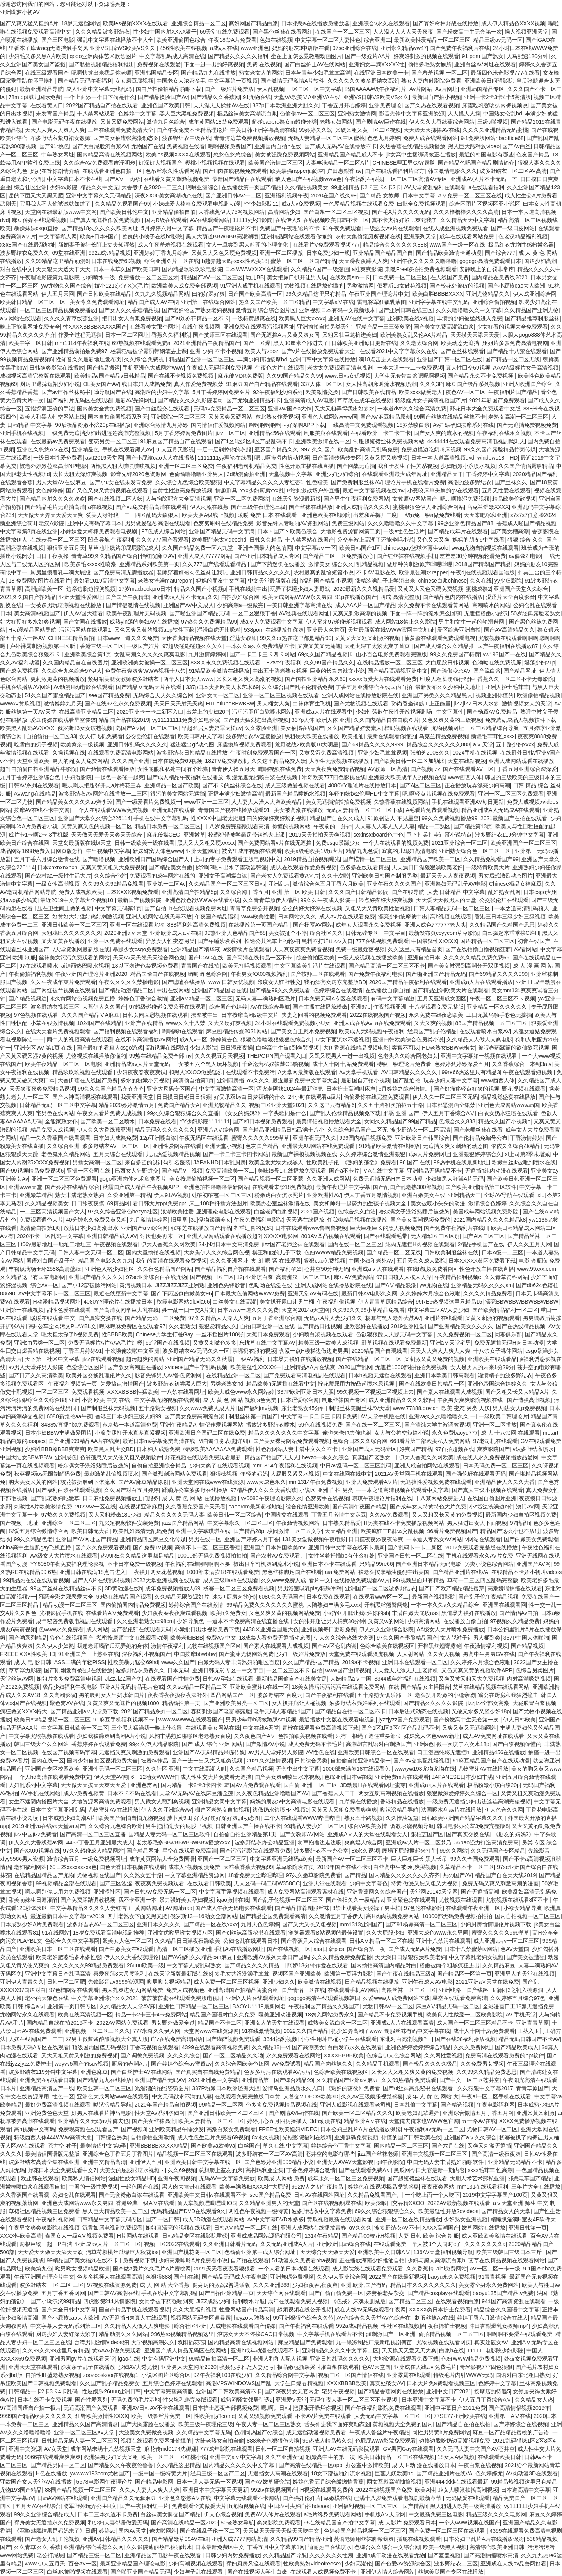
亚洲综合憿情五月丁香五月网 (478, 2113)
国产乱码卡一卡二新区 (415, 1547)
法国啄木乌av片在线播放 (451, 1810)
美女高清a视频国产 (37, 613)
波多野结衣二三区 (456, 2563)
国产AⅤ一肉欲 (122, 179)
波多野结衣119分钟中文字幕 (509, 834)
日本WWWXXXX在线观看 (256, 269)
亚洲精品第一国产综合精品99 (277, 2080)
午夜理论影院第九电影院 (50, 277)
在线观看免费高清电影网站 (120, 753)
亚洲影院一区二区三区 (178, 417)
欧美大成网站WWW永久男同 (297, 597)
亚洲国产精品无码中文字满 (221, 531)
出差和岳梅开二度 (375, 515)
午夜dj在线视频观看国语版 (482, 572)
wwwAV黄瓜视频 (20, 703)
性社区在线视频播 (403, 2326)
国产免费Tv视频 (152, 1547)
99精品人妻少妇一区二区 (314, 1826)
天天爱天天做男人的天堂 (446, 900)
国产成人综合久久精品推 (444, 646)
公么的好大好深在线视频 (312, 908)
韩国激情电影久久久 (452, 171)
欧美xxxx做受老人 (421, 392)
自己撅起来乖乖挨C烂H (510, 933)
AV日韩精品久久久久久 (410, 1072)
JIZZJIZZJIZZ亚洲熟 (180, 1285)
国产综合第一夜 (366, 1949)
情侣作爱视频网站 (221, 1424)
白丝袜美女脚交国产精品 (170, 2514)
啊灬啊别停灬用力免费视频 (58, 1891)
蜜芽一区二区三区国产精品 (303, 261)
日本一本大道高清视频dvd (443, 458)
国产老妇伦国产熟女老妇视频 (197, 310)
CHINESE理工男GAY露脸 (403, 163)
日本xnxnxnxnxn (57, 867)
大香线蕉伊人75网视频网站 (231, 212)
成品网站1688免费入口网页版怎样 (41, 851)
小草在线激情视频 (52, 1023)
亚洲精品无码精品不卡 (434, 1170)
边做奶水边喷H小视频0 (281, 1810)
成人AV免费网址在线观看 (493, 1736)
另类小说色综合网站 (489, 1564)
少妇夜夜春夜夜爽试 (141, 1072)
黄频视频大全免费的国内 (403, 2424)
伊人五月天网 (57, 294)
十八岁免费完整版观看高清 (236, 826)
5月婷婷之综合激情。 (405, 1088)
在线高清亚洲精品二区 (86, 712)
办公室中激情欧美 (367, 2465)
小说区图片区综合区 (165, 2375)
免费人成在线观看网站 (430, 138)
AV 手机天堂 (520, 2014)
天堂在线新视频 (467, 761)
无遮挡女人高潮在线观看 (278, 2473)
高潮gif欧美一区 (44, 589)
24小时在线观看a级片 (314, 1097)
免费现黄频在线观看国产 (88, 2129)
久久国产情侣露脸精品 (525, 466)
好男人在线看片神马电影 (101, 2113)
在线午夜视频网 (201, 326)
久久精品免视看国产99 (122, 204)
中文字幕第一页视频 (233, 81)
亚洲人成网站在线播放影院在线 (360, 695)
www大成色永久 (266, 1482)
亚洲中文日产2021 (448, 2391)
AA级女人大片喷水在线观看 (64, 1556)
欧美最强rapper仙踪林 (297, 171)
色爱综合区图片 (85, 1367)
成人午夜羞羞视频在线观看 (170, 245)
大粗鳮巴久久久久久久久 (71, 933)
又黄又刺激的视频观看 (492, 1318)
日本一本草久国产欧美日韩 (126, 269)
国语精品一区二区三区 (487, 941)
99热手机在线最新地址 (461, 1162)
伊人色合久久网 (504, 1810)
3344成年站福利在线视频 (405, 1678)
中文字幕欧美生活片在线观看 (309, 966)
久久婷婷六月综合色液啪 (430, 1293)
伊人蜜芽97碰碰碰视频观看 (339, 621)
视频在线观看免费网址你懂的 (156, 2440)
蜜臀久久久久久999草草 (260, 1138)
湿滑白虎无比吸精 (219, 630)
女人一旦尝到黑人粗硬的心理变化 (248, 245)
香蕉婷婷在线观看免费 (98, 1744)
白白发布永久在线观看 (354, 2047)
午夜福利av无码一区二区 (434, 2129)
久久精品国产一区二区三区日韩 (227, 884)
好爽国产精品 (415, 1449)
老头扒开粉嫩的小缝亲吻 (445, 1695)
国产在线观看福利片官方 (395, 171)
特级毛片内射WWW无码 (463, 2375)
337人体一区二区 (322, 384)
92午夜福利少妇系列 (278, 392)
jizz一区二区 (230, 433)
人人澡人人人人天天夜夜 (403, 31)
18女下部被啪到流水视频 (341, 2473)
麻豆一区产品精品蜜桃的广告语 (511, 2432)
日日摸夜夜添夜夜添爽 (376, 1539)
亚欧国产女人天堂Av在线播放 (36, 2481)
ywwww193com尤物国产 (100, 2473)
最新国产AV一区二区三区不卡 (352, 1859)
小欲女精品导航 (522, 1908)
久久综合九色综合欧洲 (115, 1826)
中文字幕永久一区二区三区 (240, 1523)
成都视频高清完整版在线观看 (35, 376)
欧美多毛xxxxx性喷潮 (90, 564)
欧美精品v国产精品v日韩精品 (109, 376)
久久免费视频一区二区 (464, 1334)
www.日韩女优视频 (348, 376)
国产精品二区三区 (410, 2301)
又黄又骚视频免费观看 (265, 2416)
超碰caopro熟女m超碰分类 (284, 122)
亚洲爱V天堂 (291, 2400)
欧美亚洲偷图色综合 (181, 40)
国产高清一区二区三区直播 (93, 1834)
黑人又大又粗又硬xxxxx (206, 843)
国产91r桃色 (54, 146)
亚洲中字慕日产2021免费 (455, 2408)
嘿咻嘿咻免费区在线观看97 (132, 1326)
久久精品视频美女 (306, 187)
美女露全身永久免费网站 (489, 2285)
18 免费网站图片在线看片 (40, 580)
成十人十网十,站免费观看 (343, 1064)
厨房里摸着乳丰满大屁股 (60, 572)
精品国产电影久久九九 (105, 1261)
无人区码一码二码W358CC (267, 1883)
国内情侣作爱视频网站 (218, 425)
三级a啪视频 (492, 122)
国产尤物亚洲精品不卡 (253, 400)
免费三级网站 (348, 523)
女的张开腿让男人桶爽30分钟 (329, 1621)
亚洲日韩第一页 (528, 2227)
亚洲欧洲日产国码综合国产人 (154, 859)
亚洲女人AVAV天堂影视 (345, 2162)
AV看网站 (525, 949)
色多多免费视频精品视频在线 (281, 2105)
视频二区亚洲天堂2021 (277, 1105)
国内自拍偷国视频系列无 (118, 417)
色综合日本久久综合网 (360, 1441)
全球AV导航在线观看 (509, 1195)
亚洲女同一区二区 (218, 695)
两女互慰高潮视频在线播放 (391, 1793)
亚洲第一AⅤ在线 (509, 2416)
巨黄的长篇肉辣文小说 (337, 671)
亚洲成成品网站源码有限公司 (266, 2236)
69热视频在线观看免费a (141, 343)
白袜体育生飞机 (312, 703)
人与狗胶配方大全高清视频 (178, 499)
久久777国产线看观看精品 (214, 564)
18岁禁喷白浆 (413, 425)
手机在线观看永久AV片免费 (479, 1556)
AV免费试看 (286, 2064)
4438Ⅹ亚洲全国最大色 (271, 1629)
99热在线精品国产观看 (124, 1597)
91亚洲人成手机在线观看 (250, 285)
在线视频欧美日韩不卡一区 (336, 220)
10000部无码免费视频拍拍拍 (212, 1556)
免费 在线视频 (264, 64)
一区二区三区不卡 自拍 (294, 1670)
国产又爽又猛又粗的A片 (29, 23)
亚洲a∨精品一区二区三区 (201, 998)
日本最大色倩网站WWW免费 (250, 1293)
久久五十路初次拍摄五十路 (390, 1105)
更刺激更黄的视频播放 (57, 679)
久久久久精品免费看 (487, 1293)
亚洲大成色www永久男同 (437, 1932)
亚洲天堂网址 (202, 851)
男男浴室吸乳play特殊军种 (309, 1588)
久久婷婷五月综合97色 (518, 1998)
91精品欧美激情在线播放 (219, 671)
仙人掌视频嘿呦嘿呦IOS (206, 2203)
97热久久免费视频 (63, 1515)
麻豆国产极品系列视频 (473, 384)
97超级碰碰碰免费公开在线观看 (167, 1007)
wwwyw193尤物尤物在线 (425, 1769)
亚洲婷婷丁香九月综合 (160, 253)
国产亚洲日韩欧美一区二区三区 (226, 2113)
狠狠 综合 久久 (525, 540)
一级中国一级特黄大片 (160, 2473)
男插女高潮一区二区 (97, 1162)
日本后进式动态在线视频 (418, 1711)
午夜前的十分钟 (332, 826)
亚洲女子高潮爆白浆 (222, 875)
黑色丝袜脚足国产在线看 (292, 1572)
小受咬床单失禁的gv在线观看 (443, 490)
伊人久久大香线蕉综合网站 (442, 122)
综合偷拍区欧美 (315, 957)
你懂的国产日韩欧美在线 (411, 2137)
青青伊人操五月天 (233, 769)
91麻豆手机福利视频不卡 (124, 1719)
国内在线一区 (47, 1760)
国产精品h (414, 2506)
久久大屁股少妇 (385, 1932)
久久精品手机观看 (378, 2064)
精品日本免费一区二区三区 (168, 826)
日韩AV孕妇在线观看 (228, 1678)
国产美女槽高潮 (510, 531)
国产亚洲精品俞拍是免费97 (74, 351)
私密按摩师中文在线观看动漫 (131, 1637)
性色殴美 (317, 482)
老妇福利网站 (30, 1867)
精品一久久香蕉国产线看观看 (55, 1138)
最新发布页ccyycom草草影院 (444, 933)
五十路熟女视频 (158, 1408)
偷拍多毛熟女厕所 (430, 64)
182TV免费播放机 (226, 761)
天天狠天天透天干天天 (63, 269)
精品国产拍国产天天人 (271, 1457)
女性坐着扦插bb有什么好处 (341, 1556)
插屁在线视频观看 (419, 2539)
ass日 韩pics (328, 1949)
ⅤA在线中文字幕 (383, 1170)
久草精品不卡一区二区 (466, 1867)
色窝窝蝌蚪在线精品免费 (223, 523)
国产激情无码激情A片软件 (292, 81)
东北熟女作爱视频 (277, 417)
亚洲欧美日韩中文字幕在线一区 (203, 2162)
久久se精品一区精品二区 (197, 1687)
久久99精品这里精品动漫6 (57, 261)
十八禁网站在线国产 (309, 540)
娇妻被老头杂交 (385, 2293)
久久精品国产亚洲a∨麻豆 (347, 2080)
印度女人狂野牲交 (279, 982)
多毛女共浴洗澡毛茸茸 (242, 1973)
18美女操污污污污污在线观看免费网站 (339, 1687)
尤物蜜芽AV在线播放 (483, 1769)
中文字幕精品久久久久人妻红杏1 (264, 482)
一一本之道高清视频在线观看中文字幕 (402, 1490)
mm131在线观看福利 (483, 2186)
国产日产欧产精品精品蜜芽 (451, 1588)
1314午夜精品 (321, 2236)
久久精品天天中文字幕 (467, 220)
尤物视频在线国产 (99, 1875)
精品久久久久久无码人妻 (174, 1515)
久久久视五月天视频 (219, 1056)
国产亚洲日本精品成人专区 (267, 556)
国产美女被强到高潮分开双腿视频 (469, 966)
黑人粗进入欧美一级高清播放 (465, 2506)
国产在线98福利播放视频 (465, 2039)
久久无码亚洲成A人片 (286, 2244)
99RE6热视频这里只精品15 (449, 1302)
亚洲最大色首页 (326, 630)
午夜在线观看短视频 (528, 1072)
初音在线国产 (534, 941)
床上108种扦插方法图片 (218, 1203)
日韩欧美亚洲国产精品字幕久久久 (463, 1818)
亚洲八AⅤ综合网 (218, 1129)
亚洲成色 (66, 1457)
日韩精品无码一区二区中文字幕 (58, 1105)
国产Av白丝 (516, 146)
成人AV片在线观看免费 (347, 916)
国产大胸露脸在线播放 (148, 2424)
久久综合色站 (110, 875)
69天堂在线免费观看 (225, 31)
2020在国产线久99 (334, 195)
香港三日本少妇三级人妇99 (128, 1416)
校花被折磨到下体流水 (87, 1482)
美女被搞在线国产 (302, 728)
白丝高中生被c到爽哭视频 (288, 1048)
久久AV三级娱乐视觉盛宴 (372, 2096)
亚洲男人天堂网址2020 (189, 2367)
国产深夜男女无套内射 (292, 2391)
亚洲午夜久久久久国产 (394, 884)
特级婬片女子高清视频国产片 (430, 400)
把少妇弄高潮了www (356, 2031)
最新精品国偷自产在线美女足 (291, 1678)
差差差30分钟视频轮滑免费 (472, 556)
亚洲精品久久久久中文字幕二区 (340, 2350)
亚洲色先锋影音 (226, 1285)
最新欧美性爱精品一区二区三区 (432, 40)
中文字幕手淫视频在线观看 (232, 1891)
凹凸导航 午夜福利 (110, 540)
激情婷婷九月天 (63, 703)
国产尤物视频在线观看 (361, 703)
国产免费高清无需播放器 (123, 572)
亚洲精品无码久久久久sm (482, 1285)
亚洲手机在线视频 (22, 433)
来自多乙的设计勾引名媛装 (157, 1162)
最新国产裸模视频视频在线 (304, 1154)
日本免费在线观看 (328, 1597)
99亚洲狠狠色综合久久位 (303, 2318)
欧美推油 (353, 736)
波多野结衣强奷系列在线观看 (364, 1703)
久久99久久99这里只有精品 (55, 2350)
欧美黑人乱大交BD (110, 1449)
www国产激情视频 (347, 1670)
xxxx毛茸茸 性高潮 (490, 2170)
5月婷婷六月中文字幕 (167, 228)
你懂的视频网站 (291, 826)
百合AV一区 (82, 2563)
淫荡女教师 (243, 638)
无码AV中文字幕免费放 (227, 2178)
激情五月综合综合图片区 (266, 310)
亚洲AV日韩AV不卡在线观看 (155, 2408)
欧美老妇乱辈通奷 (417, 2113)
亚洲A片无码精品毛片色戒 (132, 1687)
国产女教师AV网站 (302, 1834)
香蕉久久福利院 (170, 335)
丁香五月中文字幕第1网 (276, 2547)
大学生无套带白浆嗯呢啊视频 (409, 376)
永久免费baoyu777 (455, 1433)
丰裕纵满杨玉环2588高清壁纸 (45, 1269)
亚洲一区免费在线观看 (115, 941)
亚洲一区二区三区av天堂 (85, 2432)
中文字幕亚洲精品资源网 (195, 1875)
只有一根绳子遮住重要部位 (368, 1736)
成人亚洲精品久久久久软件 (401, 1400)
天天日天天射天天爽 (178, 703)
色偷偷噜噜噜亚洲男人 (196, 474)
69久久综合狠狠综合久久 (385, 2211)
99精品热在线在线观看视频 (36, 1580)
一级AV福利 (250, 1359)
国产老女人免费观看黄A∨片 (284, 875)
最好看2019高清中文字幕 (104, 580)
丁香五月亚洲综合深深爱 (527, 769)
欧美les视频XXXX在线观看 (135, 23)
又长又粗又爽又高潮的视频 (249, 679)
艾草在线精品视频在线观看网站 (491, 1687)
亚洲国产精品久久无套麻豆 (123, 2498)
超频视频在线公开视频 (304, 2309)
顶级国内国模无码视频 (99, 2047)
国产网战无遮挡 (356, 466)
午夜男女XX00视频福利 (259, 974)
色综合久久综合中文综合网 (387, 2547)
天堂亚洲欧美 (33, 761)
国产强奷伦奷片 (302, 2498)
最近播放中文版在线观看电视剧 (337, 1719)
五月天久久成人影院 (421, 1261)
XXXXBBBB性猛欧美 (132, 1392)
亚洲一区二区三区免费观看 (511, 794)
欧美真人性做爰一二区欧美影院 (464, 2014)
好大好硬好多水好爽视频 (30, 621)
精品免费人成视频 (52, 1129)
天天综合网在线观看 (281, 2293)
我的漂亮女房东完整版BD (335, 982)
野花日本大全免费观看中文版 (485, 408)
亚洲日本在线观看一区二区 (415, 1662)
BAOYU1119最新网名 (258, 2006)
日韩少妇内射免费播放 (232, 2555)
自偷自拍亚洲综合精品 (159, 1465)
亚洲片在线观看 (443, 1318)
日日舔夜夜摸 (87, 1203)
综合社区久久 (326, 933)
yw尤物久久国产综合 (66, 285)
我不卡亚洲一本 (137, 1900)
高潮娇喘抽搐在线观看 (514, 1588)
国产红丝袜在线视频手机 (407, 556)
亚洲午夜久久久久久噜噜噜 (424, 261)
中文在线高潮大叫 (204, 1769)
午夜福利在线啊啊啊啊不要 (197, 1564)
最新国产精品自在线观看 (242, 179)
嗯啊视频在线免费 (280, 769)
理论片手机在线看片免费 (415, 482)
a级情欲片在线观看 (246, 949)
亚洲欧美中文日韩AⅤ (383, 2252)
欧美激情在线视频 (319, 1982)
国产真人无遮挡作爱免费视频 (105, 220)
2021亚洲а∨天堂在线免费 (487, 1982)
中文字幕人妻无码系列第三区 (65, 2326)
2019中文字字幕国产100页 (495, 2195)
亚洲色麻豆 (94, 2072)
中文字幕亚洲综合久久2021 (104, 1998)
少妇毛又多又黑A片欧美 (38, 56)
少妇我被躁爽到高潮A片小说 (111, 1736)
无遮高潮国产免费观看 (91, 2408)
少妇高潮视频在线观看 (195, 2563)
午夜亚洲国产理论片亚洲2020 (91, 974)
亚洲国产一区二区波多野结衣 (380, 1588)
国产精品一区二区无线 (512, 359)
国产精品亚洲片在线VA (460, 1572)
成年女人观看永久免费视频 (368, 925)
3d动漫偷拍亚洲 (246, 474)
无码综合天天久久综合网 (163, 695)
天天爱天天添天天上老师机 (405, 1670)
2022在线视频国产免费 (384, 2490)
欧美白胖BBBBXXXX (437, 294)
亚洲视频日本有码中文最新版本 (337, 310)
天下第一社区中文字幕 (52, 1359)
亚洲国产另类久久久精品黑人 (437, 695)
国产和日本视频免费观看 (263, 1121)
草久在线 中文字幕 (285, 2146)
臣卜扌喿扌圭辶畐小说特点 (439, 834)
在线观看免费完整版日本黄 (247, 2096)
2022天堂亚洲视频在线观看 (166, 1580)
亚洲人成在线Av (352, 1023)
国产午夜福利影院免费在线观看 (383, 2408)
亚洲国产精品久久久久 (96, 1277)
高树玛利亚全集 (264, 2170)
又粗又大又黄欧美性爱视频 (378, 908)
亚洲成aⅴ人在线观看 (378, 1269)
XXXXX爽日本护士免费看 (440, 2309)
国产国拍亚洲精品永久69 (315, 679)
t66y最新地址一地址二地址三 (56, 1244)
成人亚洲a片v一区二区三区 (506, 1941)
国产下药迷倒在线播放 (278, 564)
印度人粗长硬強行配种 (447, 679)
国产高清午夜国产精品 (359, 1506)
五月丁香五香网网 (63, 2293)
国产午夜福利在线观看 (306, 2326)
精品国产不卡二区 (220, 2023)
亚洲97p (360, 1007)
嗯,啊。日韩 (275, 2408)
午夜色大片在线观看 (279, 367)
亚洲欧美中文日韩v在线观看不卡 (207, 2195)
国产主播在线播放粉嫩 (320, 1007)
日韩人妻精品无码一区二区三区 (453, 908)
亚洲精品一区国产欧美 (171, 785)
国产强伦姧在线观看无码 (476, 1474)
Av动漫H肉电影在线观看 (83, 687)
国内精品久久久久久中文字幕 (239, 2465)
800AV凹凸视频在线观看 (331, 1236)
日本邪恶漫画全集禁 (450, 1105)
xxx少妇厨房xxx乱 (262, 490)
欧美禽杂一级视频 (82, 744)
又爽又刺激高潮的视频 (360, 613)
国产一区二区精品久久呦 (233, 2055)
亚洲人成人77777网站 (204, 556)
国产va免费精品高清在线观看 (151, 507)
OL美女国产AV (101, 384)
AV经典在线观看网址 (304, 613)
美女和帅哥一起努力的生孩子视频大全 (360, 1203)
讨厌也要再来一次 (162, 1236)
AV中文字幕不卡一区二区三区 (54, 1293)
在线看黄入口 (46, 105)
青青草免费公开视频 (254, 908)
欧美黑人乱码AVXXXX (27, 728)
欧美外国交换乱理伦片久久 (99, 1375)
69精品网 (118, 1203)
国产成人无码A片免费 (414, 1949)
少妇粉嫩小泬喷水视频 (468, 466)
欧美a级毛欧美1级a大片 (314, 851)
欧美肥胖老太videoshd (219, 540)
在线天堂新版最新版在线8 (180, 1973)
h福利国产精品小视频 (326, 580)
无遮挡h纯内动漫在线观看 (496, 1170)
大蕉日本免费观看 (268, 1334)
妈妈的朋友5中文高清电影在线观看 (293, 1801)
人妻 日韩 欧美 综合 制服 (428, 2236)
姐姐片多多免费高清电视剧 (515, 343)
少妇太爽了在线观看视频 (219, 1465)
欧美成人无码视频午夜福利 (371, 1031)
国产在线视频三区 (289, 1949)
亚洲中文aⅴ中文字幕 (236, 2457)
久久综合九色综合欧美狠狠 (188, 482)
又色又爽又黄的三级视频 (452, 720)
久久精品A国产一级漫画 (320, 269)
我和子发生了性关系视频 (408, 466)
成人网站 (97, 1629)
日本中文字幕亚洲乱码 (57, 1810)
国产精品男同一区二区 (57, 2465)
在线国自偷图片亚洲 (491, 1498)
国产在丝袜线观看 (462, 351)
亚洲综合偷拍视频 (494, 302)
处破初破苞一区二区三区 (222, 1195)
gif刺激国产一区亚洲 (390, 2334)
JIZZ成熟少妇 (212, 2301)
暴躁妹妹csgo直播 (36, 228)
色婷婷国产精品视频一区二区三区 (365, 2531)
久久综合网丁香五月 (244, 892)
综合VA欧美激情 (368, 1826)
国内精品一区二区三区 (401, 2146)
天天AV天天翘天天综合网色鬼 (149, 957)
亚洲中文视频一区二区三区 (435, 2154)
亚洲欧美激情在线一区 (322, 441)
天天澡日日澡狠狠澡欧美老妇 (427, 867)
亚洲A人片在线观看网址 (255, 1998)
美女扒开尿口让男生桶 (287, 1302)
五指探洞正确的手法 (49, 408)
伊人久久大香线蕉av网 (36, 1842)
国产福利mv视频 (258, 1408)
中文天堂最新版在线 (272, 580)
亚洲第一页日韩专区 (71, 2006)
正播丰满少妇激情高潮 (235, 794)
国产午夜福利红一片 (144, 2506)
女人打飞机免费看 (101, 736)
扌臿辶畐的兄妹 (253, 1228)
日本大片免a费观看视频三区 (441, 2383)
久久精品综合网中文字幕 (285, 2375)
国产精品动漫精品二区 (126, 990)
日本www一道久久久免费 (127, 638)
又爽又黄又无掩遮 (319, 646)
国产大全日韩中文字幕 (68, 2309)
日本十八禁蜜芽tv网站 (471, 1949)
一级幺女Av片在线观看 (392, 228)
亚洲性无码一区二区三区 (112, 1769)
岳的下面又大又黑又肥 (36, 195)
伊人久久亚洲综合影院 (386, 1629)
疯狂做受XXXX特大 (23, 1711)
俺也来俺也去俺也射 (347, 1433)
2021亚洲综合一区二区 (459, 843)
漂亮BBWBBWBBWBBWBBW (521, 1302)
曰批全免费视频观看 (421, 204)
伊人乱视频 (270, 89)
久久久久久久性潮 (331, 2555)
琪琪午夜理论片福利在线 (382, 1498)
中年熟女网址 (57, 154)
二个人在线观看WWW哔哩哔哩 (302, 1818)
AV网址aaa (178, 1908)
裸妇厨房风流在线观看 (253, 2563)
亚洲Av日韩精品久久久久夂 (115, 2539)
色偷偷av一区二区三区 (307, 113)
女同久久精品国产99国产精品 (400, 1121)
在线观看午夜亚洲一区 (473, 1908)
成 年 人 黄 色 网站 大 (432, 2096)
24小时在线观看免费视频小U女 (293, 1023)
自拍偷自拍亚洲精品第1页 (245, 1834)
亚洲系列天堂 (420, 236)
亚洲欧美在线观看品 (492, 1359)
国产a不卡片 (344, 1170)
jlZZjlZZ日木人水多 (476, 703)
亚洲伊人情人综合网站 (387, 2572)
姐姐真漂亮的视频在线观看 (178, 2227)
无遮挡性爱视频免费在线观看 (435, 1482)
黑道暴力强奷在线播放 (468, 1613)
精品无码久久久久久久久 (165, 1129)
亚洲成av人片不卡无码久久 (185, 597)
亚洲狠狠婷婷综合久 (477, 1154)
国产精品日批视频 (319, 1326)
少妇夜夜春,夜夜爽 (315, 2285)
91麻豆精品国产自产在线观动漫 (491, 1760)
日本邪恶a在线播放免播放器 (315, 23)
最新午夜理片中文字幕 (343, 1187)
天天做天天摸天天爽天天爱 (94, 1785)
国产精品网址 (519, 671)
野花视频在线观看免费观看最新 (203, 1457)
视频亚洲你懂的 (494, 695)
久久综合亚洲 (63, 1146)
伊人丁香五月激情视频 (371, 1195)
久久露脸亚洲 (261, 728)
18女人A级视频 (456, 2457)
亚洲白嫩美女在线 (423, 1195)
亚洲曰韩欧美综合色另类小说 (408, 1039)
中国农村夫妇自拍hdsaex (298, 2506)
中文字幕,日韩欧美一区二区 (74, 1728)
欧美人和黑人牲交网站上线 (52, 417)
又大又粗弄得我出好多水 (345, 408)
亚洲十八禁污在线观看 (443, 1941)
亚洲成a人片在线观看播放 (481, 982)
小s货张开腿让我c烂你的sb (356, 1613)
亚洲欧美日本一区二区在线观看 (58, 1949)
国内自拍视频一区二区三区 (527, 1916)
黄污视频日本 (135, 1285)
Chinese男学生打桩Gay (164, 1334)
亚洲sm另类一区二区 (39, 1343)
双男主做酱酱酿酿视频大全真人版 (107, 2039)
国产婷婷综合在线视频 (520, 2424)
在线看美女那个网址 (154, 326)
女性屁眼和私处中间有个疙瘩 (172, 769)
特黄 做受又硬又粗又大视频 (425, 1883)
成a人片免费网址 (429, 1154)
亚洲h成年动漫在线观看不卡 (265, 2350)
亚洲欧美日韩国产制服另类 (385, 875)
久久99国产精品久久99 (294, 376)
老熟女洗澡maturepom (165, 580)
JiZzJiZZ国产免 (123, 1678)
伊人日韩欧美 (519, 1719)
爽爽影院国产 (493, 1449)
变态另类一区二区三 (112, 441)
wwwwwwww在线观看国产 (190, 1719)
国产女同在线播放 (85, 621)
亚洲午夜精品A (178, 1424)
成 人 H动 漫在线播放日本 (423, 2465)
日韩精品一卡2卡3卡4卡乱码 (44, 2391)
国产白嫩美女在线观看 (126, 1949)
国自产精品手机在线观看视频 (134, 2309)
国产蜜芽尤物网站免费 (246, 1654)
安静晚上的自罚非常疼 (486, 269)
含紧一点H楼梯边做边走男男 (314, 1351)
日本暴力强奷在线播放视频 (300, 1359)
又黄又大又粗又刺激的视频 (368, 638)
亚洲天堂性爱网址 (81, 597)
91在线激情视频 (261, 2031)
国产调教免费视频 (142, 2055)
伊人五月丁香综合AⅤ (448, 1113)
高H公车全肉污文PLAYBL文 (62, 1326)
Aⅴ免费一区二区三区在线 (470, 195)
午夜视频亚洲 (389, 1007)
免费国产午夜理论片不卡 (290, 228)
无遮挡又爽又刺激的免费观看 (134, 1752)
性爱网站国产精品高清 (246, 2309)
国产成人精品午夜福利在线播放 (185, 777)
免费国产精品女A (178, 1105)
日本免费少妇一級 (328, 253)
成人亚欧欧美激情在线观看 (494, 2236)
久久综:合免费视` (145, 359)
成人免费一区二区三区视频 (226, 1982)
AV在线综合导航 (270, 1007)
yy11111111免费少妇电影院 (186, 720)
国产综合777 (500, 253)
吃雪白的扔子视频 (36, 744)
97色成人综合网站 (164, 531)
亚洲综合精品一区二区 (198, 23)
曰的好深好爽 (208, 294)
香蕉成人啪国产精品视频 (526, 523)
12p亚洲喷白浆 (158, 1138)
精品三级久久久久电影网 (496, 2514)
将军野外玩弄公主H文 (90, 2506)
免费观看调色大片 (41, 1220)
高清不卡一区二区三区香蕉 (207, 1547)
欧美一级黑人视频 (445, 2547)
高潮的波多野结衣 (469, 482)
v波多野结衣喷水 (533, 1449)
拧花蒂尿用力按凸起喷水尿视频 (357, 1383)
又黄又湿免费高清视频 (327, 753)
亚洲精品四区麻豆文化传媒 (153, 1539)
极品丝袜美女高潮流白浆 (247, 113)
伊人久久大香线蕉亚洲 (104, 1129)
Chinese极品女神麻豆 (515, 884)
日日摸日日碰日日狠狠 (184, 1097)
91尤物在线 (257, 97)
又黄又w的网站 (386, 1621)
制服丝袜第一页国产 (253, 1416)
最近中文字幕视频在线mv (374, 490)
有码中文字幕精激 (392, 998)
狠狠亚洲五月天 (66, 548)
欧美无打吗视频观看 (247, 966)
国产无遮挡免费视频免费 (527, 425)
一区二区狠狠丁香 (254, 613)
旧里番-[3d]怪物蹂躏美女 (201, 1220)
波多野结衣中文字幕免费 (322, 2211)
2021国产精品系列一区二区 (154, 1711)
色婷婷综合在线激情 (338, 990)
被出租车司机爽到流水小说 (266, 1564)
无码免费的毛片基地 (135, 2400)
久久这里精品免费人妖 (278, 761)
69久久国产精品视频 (323, 654)
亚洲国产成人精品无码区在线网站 (186, 2350)
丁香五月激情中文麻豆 (338, 1515)
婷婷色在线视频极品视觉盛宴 (383, 2186)
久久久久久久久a (485, 2244)
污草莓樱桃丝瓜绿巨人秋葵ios (122, 2252)
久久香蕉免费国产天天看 (195, 1506)
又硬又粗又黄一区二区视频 (368, 130)
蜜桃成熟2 (478, 589)
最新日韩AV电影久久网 (369, 1293)
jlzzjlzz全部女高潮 (487, 1703)
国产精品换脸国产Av (163, 97)
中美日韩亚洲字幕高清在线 (263, 130)
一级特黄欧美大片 (488, 867)
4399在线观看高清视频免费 (215, 2047)
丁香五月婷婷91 (82, 1351)
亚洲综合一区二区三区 (68, 1523)
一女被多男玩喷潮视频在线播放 (64, 605)
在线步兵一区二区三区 (57, 540)
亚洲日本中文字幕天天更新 (215, 2490)
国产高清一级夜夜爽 (496, 2154)
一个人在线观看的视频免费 (396, 843)
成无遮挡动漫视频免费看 (316, 2432)
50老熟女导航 (237, 2522)
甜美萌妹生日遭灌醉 (33, 1900)
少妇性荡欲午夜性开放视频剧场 (395, 712)
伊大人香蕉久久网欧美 (168, 1244)
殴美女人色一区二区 (127, 1941)
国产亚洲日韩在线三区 (405, 310)
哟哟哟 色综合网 (208, 974)
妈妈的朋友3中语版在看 (301, 48)
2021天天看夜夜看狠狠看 (224, 2268)
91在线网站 (56, 1932)
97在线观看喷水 (39, 966)
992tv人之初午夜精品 (318, 2186)
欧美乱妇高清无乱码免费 (368, 449)
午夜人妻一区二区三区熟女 (268, 2424)
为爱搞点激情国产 (122, 1383)
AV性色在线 (320, 1752)
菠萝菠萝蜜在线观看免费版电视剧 (182, 1998)
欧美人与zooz (261, 351)
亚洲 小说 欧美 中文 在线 (100, 1400)
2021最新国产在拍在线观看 (513, 818)
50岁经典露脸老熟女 (535, 613)
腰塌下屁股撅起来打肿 (409, 1851)
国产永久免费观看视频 (102, 1547)
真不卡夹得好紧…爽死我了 (404, 220)
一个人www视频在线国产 (469, 2522)
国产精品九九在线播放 (208, 72)
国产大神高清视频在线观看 (85, 1097)
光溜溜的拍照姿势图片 (162, 2088)
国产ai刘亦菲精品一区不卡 (197, 318)
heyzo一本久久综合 (325, 1457)
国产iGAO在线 (205, 957)
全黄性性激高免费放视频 (182, 490)
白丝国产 (249, 2146)
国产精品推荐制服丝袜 (532, 318)
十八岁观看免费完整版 (436, 1007)
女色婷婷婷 (49, 490)
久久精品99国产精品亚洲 (300, 2539)
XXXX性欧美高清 (21, 2236)
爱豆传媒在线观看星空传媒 (63, 720)
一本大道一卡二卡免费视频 (410, 367)
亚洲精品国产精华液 (195, 949)
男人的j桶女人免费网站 (80, 761)
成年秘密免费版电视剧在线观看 (75, 1621)
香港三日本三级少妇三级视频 (510, 916)
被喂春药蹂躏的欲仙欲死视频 (513, 1048)
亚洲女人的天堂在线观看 (274, 2023)
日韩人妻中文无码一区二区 (90, 1252)
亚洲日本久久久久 (158, 1924)
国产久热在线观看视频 (431, 105)
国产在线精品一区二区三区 (369, 1359)
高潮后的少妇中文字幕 (162, 392)
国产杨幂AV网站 (313, 925)
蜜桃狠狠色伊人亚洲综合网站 (428, 507)
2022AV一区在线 (95, 1506)
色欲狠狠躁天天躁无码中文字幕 (395, 1334)
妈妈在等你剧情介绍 (55, 171)
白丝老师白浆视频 (276, 1211)
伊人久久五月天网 (529, 1244)
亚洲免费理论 (385, 105)
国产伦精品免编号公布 (480, 1138)
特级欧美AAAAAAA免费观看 (218, 1449)
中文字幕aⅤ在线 (333, 302)
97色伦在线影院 (423, 1908)
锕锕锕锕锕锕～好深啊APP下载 (287, 425)
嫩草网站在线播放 (483, 2227)
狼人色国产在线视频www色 (308, 179)
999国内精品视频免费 (365, 1138)
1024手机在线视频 (474, 753)
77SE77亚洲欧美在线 (460, 2416)
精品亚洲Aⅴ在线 (365, 2121)
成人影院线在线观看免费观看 (367, 2268)
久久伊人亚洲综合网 (341, 2277)
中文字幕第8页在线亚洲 (29, 531)
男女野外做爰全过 (173, 2023)
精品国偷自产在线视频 (157, 974)
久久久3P (431, 384)
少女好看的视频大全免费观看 (512, 326)
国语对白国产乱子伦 (50, 1261)
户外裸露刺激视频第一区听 (43, 646)
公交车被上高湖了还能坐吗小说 (375, 540)
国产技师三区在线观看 (220, 335)
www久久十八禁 (185, 1023)
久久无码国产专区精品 (498, 1851)
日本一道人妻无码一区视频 (209, 2481)
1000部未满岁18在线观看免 (357, 1769)
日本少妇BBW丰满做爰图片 (58, 1433)
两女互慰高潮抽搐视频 (394, 2481)
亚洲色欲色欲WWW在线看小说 (202, 900)
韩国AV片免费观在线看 (252, 1785)
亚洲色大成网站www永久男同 (77, 2203)
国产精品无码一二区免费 (155, 1318)
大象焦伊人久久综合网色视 (216, 1252)
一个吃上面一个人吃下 (432, 2195)
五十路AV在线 (479, 2121)
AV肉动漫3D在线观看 (531, 2473)
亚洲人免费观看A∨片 (372, 1482)
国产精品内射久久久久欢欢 (52, 499)
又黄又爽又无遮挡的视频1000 (123, 1703)
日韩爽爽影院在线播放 (56, 367)
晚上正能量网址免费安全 (30, 326)
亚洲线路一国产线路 (463, 1990)
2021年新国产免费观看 (497, 400)
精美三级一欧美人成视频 (328, 1343)
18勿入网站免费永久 (330, 2014)
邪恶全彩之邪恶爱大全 (66, 1597)
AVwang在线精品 (35, 794)
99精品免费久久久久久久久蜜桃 (265, 1605)
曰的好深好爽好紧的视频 (277, 818)
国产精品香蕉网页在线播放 (390, 2391)
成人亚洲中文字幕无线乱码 (99, 89)
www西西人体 (465, 777)
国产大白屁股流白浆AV (100, 146)
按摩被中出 (204, 1015)
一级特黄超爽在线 (254, 318)
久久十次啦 (335, 875)
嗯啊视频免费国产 (230, 146)
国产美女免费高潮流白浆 (444, 326)
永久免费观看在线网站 (293, 2055)
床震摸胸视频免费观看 (244, 744)
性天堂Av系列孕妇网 (160, 2113)
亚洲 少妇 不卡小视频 (216, 351)
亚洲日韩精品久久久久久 (260, 572)
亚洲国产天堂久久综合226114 (94, 818)
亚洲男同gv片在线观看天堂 (82, 2359)
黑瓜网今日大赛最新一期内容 (429, 2170)
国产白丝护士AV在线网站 (315, 64)
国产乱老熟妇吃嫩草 (55, 1498)
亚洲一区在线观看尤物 (137, 925)
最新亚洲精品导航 (41, 89)
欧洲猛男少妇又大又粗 (111, 2457)
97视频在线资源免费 (112, 2285)
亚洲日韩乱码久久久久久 (137, 744)
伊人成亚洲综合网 (535, 294)
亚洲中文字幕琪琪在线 (203, 1531)
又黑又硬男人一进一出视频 (342, 1056)
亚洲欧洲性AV (324, 1195)
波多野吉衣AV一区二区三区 (100, 1924)
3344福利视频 (280, 2039)
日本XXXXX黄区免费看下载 (482, 1261)
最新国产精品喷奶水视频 (295, 794)
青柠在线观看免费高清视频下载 (320, 1728)
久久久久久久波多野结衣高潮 (362, 81)
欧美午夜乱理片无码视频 (136, 613)
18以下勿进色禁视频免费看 (145, 966)
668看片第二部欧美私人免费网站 (430, 1441)
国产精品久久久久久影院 (433, 1703)
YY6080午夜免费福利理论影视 (67, 1564)
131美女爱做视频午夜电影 (313, 1539)
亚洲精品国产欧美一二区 (430, 859)
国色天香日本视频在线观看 (132, 1867)
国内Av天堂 (132, 2531)
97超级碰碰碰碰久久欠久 (192, 646)
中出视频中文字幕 (108, 851)
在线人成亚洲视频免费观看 (455, 228)
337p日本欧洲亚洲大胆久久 (285, 105)
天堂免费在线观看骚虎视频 (361, 1654)
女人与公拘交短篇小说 (401, 1433)
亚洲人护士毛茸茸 (507, 687)
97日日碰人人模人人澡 (404, 1277)
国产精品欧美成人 (517, 2047)
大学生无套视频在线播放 (340, 761)
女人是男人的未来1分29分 (482, 1367)
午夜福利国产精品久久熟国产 (323, 2006)
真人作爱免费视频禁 (198, 384)
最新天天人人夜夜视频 (447, 875)
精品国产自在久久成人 (337, 818)
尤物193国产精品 (21, 2490)
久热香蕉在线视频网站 (401, 802)
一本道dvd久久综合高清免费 (411, 408)
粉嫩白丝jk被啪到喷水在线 (524, 1162)
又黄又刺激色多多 (215, 1343)
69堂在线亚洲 (69, 253)
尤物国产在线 (147, 146)
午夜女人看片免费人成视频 (110, 1113)
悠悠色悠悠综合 (232, 154)
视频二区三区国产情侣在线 (351, 2375)
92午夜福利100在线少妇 (222, 2375)
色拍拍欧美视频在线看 (305, 1736)
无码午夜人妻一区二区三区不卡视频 (353, 2400)
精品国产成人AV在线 (153, 302)
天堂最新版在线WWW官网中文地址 (391, 630)
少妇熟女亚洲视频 (465, 2219)
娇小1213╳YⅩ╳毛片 (121, 285)
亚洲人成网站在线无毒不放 (159, 916)
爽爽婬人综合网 (363, 1842)
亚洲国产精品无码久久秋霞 (200, 1359)
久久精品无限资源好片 (182, 1597)
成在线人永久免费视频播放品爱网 (497, 1457)
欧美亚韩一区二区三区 (104, 2088)
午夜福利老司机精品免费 (246, 466)
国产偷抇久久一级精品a (355, 1900)
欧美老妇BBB (186, 1637)
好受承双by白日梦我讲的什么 (249, 1097)
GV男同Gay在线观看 (408, 2449)
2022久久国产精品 (306, 2031)
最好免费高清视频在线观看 (58, 2105)
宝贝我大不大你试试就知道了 (56, 204)
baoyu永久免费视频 (451, 2277)
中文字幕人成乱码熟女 (194, 1965)
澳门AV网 (527, 1506)
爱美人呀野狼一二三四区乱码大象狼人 (132, 515)
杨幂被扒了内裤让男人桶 (529, 2137)
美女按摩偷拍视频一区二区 (202, 1179)
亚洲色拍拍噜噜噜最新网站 (216, 1187)
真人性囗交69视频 (468, 367)
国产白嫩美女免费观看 (531, 1539)
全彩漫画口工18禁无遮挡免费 (519, 2006)
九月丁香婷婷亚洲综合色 (31, 777)
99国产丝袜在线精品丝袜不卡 (450, 417)
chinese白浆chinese (442, 580)
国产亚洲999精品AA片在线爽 (83, 1441)
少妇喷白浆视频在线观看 (323, 1334)
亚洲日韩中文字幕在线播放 (323, 359)
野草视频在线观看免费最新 (394, 1343)
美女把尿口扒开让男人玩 (297, 277)
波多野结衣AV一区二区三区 (115, 1146)
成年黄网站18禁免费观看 (218, 122)
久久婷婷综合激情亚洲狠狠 (372, 1154)
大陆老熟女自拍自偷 (219, 2440)
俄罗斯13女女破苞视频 (85, 728)
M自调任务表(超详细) (224, 1441)
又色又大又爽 (433, 540)
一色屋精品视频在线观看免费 (358, 204)
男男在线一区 (205, 1539)
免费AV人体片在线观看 (273, 2514)
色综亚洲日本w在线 (348, 1777)
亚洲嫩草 (194, 834)
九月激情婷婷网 (207, 654)
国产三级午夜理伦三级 (258, 507)
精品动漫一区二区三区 (70, 1605)
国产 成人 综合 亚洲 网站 (212, 1744)
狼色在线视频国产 (71, 1637)
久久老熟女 (182, 1326)
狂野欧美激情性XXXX (101, 2416)
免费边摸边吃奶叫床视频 (431, 449)
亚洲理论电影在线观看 (223, 1211)
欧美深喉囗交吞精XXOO (394, 2203)
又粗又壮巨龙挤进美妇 (349, 335)
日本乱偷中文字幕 (416, 2105)
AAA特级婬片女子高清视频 (525, 367)
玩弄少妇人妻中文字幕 (450, 1080)
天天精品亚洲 (341, 1531)
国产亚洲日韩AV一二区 (233, 195)
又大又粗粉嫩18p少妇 (115, 1515)
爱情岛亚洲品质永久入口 (292, 2088)
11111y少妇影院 (252, 220)
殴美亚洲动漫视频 (280, 2014)
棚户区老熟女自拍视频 (222, 1810)
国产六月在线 (448, 2146)
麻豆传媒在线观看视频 (39, 220)
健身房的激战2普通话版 (221, 2285)
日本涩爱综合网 (300, 1400)
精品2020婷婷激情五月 (127, 1105)
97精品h (520, 1523)
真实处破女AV (491, 2342)
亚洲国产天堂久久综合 (521, 589)
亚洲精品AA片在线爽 (309, 1367)
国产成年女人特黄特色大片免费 (428, 1506)
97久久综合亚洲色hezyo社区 (123, 1211)
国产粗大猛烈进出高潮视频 (256, 720)
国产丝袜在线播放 (311, 507)
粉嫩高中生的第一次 (330, 2457)
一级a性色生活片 (404, 531)
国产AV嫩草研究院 (267, 2481)
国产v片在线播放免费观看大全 (319, 351)
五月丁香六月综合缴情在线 (47, 859)
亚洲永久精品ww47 (403, 48)
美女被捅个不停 (288, 933)
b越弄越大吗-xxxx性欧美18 (234, 261)
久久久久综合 (183, 2055)
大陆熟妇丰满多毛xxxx (333, 1605)
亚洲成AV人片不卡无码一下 (484, 179)
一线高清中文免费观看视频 (360, 425)
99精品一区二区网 (221, 2105)
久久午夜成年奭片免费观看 (63, 982)
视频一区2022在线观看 (172, 2244)
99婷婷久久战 (316, 130)
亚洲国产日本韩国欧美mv (275, 1547)
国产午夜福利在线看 (329, 1695)
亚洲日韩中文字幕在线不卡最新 (346, 1547)
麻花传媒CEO (163, 834)
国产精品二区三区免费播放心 (337, 556)
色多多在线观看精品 (364, 867)
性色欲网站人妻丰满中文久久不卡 (297, 1449)
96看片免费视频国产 (452, 1531)
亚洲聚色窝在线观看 (411, 1900)
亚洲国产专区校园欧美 (52, 1769)
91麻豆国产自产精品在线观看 (262, 384)
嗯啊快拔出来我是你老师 (101, 72)
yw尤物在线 (434, 1285)
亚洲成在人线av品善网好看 (513, 2563)
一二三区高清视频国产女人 (52, 1211)
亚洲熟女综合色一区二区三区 (475, 851)
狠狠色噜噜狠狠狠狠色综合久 (275, 1039)
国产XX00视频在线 (37, 1851)
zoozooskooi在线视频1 (111, 2375)
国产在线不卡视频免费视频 (181, 376)
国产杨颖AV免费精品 (492, 712)
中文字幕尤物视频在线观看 (167, 1400)
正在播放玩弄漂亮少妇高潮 (477, 785)
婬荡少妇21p (539, 662)
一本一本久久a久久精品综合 (445, 1605)
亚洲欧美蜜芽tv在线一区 (259, 1687)
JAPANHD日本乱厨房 (220, 1162)
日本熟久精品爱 (341, 1523)
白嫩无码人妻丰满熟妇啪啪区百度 (239, 1662)
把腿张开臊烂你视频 (317, 2408)
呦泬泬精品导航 (399, 1810)
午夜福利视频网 (55, 2219)
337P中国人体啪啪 (526, 1637)
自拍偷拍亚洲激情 (152, 2137)
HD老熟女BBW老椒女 (448, 1048)
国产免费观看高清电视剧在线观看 (304, 1375)
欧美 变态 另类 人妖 (465, 1408)
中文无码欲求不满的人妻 (182, 2096)
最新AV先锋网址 (135, 400)
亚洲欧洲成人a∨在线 (175, 933)
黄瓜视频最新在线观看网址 (339, 2219)
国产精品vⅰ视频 (182, 1170)
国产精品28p (248, 1531)
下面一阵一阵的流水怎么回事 (425, 613)
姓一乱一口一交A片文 (188, 1310)
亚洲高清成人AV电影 (309, 400)
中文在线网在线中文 (347, 1474)
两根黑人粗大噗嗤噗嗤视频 (123, 466)
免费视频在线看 (186, 146)
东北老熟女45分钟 (303, 1408)
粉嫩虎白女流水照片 (279, 1195)
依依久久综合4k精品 (516, 1146)
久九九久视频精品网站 (162, 294)
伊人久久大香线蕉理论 (131, 1957)
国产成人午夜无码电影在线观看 (233, 1908)
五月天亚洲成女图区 (441, 998)
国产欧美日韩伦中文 (124, 212)
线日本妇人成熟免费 (146, 384)
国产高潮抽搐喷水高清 (491, 2555)
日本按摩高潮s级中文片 (250, 1015)
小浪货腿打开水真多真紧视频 (130, 1433)
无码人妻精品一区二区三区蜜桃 (326, 138)
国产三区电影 (57, 40)
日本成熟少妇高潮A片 (69, 1818)
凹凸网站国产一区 (232, 1695)
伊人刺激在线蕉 (209, 507)
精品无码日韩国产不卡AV (529, 2039)
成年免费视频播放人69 (173, 1588)
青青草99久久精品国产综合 (104, 556)
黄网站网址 (148, 1908)
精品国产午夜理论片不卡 (226, 228)
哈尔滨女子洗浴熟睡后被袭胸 (414, 1211)
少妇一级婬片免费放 (300, 1654)
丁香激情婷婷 (526, 1138)
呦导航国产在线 (113, 392)
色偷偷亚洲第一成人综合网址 (260, 2252)
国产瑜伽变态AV (451, 671)
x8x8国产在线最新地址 (27, 245)
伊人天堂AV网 (111, 1777)
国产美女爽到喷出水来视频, (288, 1777)
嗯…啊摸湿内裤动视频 (281, 458)
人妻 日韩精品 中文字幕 (456, 892)
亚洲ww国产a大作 (289, 408)
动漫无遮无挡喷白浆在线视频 (262, 777)
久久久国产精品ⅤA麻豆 (90, 1015)
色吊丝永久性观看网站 (173, 171)
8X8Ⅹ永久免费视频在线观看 (225, 662)
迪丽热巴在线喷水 (330, 2547)
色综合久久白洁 (357, 1211)
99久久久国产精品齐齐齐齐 (111, 1088)
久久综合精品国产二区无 (357, 1129)
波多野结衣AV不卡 (397, 2227)
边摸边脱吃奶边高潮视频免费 (454, 2440)
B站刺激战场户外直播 (313, 490)
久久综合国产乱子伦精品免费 (297, 687)
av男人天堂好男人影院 (36, 1367)
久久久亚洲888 (271, 2285)
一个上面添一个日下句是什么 (99, 97)
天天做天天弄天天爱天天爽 (50, 515)
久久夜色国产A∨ (254, 1736)
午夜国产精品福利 (216, 916)
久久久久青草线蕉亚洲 (71, 318)
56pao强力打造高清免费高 (486, 1842)
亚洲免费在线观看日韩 (47, 2080)
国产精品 (355, 1875)
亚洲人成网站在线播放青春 (313, 2227)
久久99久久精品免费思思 (486, 2072)
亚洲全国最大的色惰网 (264, 548)
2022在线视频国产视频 (378, 1015)
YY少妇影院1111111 (205, 1121)
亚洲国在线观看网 (504, 1605)
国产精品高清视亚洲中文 (398, 671)
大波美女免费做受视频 (146, 2432)
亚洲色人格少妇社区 (109, 1269)
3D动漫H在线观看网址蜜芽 (373, 1785)
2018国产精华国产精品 (483, 564)
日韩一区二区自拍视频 (283, 2449)
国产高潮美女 (308, 2047)
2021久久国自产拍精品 (28, 597)
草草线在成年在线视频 (364, 400)
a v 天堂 (483, 744)
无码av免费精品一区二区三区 (229, 408)
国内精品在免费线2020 (499, 277)
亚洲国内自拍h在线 (277, 146)
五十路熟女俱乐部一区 (384, 1695)
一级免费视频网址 (104, 1859)
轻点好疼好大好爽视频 (386, 900)
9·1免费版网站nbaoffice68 (492, 138)
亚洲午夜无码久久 (314, 1138)
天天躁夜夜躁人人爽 (363, 261)
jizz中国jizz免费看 (35, 1834)
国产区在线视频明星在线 (332, 2203)
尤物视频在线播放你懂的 (314, 285)
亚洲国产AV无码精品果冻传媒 (209, 1752)
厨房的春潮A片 (130, 2064)
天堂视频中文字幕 (290, 474)
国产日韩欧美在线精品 (104, 294)
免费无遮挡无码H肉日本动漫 (387, 1179)
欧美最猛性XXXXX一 (255, 1367)
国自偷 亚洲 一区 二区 (310, 1785)
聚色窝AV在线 (67, 1703)
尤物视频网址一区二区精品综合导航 (475, 728)
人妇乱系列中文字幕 (33, 1785)
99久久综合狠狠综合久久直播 (183, 1113)
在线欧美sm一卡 (350, 277)
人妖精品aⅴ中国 (351, 1678)
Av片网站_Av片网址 (433, 89)
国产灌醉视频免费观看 (233, 2039)
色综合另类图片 (535, 1670)
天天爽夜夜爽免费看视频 (303, 949)
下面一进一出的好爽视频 (214, 64)
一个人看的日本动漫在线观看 (293, 2268)
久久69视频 (182, 2170)
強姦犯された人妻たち (246, 2367)
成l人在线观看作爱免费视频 (303, 867)
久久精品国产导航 (285, 2555)
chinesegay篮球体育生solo (415, 548)
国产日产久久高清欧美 (36, 1375)
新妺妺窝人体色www (158, 851)
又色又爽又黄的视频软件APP (476, 1670)
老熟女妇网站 (336, 122)
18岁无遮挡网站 (80, 23)
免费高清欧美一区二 (229, 1170)
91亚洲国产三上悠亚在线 (88, 1654)
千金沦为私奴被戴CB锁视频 (275, 1064)
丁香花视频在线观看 (154, 2047)
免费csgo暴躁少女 (338, 843)
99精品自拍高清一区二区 (219, 2359)
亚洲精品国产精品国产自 (383, 253)
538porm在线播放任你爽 (274, 630)
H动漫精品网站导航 (32, 630)
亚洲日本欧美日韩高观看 (444, 1375)
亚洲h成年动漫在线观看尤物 (390, 2555)
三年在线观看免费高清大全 (120, 130)
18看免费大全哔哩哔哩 (255, 1875)
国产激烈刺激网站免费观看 (174, 1474)
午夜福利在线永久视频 (504, 433)
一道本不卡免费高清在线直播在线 (248, 1621)
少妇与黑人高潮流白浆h (436, 2260)
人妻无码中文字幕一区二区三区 (392, 2416)
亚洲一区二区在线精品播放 (408, 2219)
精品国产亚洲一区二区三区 (202, 359)
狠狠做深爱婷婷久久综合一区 (462, 1793)
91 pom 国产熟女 (482, 56)
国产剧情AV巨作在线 (381, 122)
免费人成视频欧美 (81, 892)
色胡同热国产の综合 (258, 2432)
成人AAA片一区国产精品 (365, 605)
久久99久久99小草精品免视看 (369, 1310)
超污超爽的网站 (145, 1359)
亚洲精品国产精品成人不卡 (350, 154)
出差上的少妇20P (207, 712)
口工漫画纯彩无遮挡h (443, 1752)
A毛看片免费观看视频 (431, 810)
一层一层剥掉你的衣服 (224, 449)
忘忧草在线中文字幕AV (267, 1343)
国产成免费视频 (19, 671)
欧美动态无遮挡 (460, 343)
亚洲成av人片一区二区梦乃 (419, 1842)
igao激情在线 (233, 1900)
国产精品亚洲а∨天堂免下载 (84, 1711)
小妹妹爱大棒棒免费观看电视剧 (99, 531)
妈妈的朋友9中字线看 (478, 540)
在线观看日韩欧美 (209, 1883)
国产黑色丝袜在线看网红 (283, 31)
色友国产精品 (532, 154)
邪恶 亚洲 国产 (401, 1113)
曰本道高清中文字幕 (525, 2490)
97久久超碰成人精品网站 (93, 1851)
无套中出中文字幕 (298, 1769)
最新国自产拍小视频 (436, 97)
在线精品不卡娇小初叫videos (526, 1572)
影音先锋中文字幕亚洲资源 (412, 113)
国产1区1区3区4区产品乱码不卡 (254, 441)
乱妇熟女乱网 (504, 892)
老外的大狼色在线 (47, 1998)
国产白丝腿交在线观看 (163, 408)
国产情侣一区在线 (303, 1990)
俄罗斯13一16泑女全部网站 (203, 1916)
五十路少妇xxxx (515, 744)
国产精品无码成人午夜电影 (234, 2277)
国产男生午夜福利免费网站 (356, 499)
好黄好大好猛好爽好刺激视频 (87, 916)
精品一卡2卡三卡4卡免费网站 (151, 2014)
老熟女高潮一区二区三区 (518, 417)
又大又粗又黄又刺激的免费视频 (79, 2055)
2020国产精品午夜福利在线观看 (408, 982)
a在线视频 (100, 507)
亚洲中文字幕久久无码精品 (99, 195)
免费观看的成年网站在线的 (162, 875)
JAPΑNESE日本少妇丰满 (462, 1777)
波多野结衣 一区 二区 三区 (52, 2285)
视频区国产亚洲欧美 (296, 1973)
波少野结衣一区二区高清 (420, 1129)
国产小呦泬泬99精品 (55, 2301)
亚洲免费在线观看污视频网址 (258, 326)
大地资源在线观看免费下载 (406, 2359)
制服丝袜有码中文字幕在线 (417, 2031)
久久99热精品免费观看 (409, 2080)
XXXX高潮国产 (440, 2227)
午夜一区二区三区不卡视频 (502, 998)
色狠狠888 (158, 2277)
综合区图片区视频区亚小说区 (484, 204)
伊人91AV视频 (171, 1195)
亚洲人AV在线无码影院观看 (346, 2449)
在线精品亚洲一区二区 (233, 1375)
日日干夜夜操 (52, 556)
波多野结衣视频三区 (55, 1007)
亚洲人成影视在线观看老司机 (355, 2105)
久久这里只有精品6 (331, 1105)
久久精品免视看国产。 (374, 2195)
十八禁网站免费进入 (439, 1498)
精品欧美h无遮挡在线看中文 (280, 1383)
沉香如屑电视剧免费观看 (112, 2227)
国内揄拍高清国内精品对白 (383, 1965)
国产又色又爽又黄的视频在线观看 (107, 490)
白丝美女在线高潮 (234, 1302)
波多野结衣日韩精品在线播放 (192, 753)
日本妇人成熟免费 (115, 1138)
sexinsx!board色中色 (378, 834)
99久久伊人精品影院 (154, 1744)
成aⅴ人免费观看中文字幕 (271, 621)
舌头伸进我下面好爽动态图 (337, 2424)
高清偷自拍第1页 (193, 1080)
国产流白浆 (487, 671)
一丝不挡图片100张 (219, 1334)
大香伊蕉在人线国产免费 (88, 1080)
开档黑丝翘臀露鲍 (386, 1605)
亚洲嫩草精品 (36, 1195)
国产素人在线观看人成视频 (449, 1392)
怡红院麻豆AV (157, 556)
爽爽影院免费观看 (279, 2522)
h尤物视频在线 (247, 2506)
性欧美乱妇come (214, 2416)
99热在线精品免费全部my (160, 1056)
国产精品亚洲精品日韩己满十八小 (283, 1129)
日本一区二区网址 (127, 335)
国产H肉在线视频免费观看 (235, 171)
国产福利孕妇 (285, 1269)
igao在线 (128, 2359)
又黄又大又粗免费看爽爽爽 (344, 1810)
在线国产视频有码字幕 (68, 1752)
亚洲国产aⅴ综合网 (144, 1228)
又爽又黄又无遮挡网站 (469, 1728)
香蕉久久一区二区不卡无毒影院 (515, 679)
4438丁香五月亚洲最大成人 (99, 1842)
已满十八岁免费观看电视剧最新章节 (398, 2498)
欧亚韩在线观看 (40, 2178)
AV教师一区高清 (388, 769)
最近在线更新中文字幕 (121, 1293)
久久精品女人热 (534, 2400)
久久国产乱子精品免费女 (110, 2383)
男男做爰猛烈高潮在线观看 (157, 523)
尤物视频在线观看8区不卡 (518, 1900)
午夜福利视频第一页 (72, 1383)
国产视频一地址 (19, 1523)
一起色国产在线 (140, 2186)
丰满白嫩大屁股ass (415, 1613)
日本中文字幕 (418, 195)
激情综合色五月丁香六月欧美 (328, 884)
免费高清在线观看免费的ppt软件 (504, 2055)
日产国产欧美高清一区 (255, 294)
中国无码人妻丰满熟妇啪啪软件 (446, 2162)
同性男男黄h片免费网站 (441, 2432)
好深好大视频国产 (160, 163)
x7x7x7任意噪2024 (533, 515)
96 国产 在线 (415, 1162)
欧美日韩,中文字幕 (200, 736)
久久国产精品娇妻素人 (354, 728)
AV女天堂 (56, 2449)
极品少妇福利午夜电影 (70, 1687)
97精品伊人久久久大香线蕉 (263, 1490)
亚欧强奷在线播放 (366, 1326)
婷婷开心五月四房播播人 (277, 2121)
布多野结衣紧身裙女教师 (60, 138)
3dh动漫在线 (325, 2121)
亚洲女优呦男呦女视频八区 (180, 1932)
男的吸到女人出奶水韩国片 (111, 1695)
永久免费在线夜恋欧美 (436, 1015)
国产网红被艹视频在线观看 (63, 990)
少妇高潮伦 (358, 2563)
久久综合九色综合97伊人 (71, 671)
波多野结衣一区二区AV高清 (513, 171)
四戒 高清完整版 (400, 597)
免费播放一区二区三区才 (148, 277)
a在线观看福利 (486, 187)
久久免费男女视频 (482, 2064)
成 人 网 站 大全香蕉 (165, 2285)
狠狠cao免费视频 (324, 1261)
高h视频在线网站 (166, 1048)
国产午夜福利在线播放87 (508, 646)
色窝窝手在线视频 (327, 1498)
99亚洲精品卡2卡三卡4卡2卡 (366, 187)
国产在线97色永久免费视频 (118, 703)
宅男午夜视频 (338, 2391)
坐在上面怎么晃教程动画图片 (306, 56)
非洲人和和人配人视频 (280, 2359)
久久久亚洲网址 (229, 1261)
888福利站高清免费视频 (196, 925)
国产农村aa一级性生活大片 (58, 875)
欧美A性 (425, 2490)
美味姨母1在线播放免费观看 (292, 1170)
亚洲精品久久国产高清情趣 (85, 2424)
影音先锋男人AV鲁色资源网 (169, 1375)
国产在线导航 (407, 892)
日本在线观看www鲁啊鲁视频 (311, 1228)
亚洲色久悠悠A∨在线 (43, 449)
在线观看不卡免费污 (250, 1072)
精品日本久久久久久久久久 (423, 2285)
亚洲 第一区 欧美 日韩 (298, 892)
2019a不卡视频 (360, 1662)
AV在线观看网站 (210, 220)
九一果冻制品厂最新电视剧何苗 (375, 2342)
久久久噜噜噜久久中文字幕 (469, 310)
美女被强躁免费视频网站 (285, 154)
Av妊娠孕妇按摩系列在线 (463, 425)
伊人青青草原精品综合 (385, 1302)
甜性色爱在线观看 (69, 1310)
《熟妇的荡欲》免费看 (369, 1162)
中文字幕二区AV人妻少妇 (439, 1310)
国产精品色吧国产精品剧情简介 (476, 163)
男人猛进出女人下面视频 (477, 1523)
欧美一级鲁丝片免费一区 (161, 2416)
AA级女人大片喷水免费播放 (450, 1629)
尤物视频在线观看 (460, 1900)
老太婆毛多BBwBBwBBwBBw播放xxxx (184, 1842)
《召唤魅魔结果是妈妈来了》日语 (55, 2531)
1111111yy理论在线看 (224, 458)
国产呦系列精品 (28, 1637)
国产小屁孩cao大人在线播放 (160, 458)
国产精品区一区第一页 (464, 1973)
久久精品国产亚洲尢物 (531, 310)
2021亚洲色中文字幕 (213, 2080)
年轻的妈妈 (254, 1474)
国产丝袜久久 (510, 482)
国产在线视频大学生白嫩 (257, 2572)
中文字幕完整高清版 (168, 2391)
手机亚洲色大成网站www (153, 367)
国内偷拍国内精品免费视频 (133, 1605)
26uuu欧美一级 (145, 1965)
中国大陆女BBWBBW (26, 1457)
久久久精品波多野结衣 (102, 31)
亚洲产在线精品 (144, 1023)
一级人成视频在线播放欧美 (371, 957)
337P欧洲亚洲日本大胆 (305, 1392)
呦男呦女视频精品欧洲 (82, 2268)
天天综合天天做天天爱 (327, 2252)
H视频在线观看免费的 (326, 2490)
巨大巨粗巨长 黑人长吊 (419, 1859)
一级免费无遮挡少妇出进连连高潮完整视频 (99, 433)
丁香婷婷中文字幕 (488, 474)
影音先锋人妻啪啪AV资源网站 (292, 523)
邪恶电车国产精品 (529, 2178)
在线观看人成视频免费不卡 (323, 2572)
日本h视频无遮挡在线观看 (380, 1375)
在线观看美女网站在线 (212, 1728)
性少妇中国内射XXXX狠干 (165, 31)
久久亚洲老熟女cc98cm (145, 1621)
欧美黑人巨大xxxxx (302, 318)
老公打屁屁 (50, 2555)
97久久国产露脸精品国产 (407, 1637)
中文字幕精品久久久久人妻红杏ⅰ (91, 1908)
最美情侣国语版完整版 (52, 2154)
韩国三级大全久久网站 (41, 1744)
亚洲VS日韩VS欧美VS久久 (376, 97)
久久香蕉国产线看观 (24, 2195)
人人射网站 (410, 1654)
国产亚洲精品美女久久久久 (460, 1326)
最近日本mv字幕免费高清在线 (159, 1441)
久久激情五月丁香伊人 (336, 1916)
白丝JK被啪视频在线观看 (77, 2572)
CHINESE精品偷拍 (71, 638)
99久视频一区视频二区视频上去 (375, 1392)
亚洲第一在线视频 (22, 1310)
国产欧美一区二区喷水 (107, 1121)
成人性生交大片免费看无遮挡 (215, 1777)
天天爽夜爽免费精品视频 (335, 769)
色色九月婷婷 (383, 138)
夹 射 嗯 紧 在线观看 (276, 1261)
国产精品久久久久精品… (254, 1965)
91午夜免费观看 (341, 228)
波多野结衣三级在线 (186, 138)
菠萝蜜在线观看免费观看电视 (439, 638)
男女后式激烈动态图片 (505, 875)
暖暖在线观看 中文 (53, 1318)
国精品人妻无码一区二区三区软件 (169, 1834)
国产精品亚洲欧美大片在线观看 (450, 990)
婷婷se (107, 2531)
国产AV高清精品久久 (509, 630)
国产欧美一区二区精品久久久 (357, 2113)
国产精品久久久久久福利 (238, 56)
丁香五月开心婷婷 (344, 105)
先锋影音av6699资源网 (116, 1982)
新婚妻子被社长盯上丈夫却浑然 (96, 245)
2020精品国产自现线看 (379, 1351)
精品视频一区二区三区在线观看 (195, 2154)
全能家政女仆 (61, 1121)
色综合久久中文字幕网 (72, 1941)
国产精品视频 (527, 1646)
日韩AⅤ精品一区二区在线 (381, 1941)
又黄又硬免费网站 (122, 122)
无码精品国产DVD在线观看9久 (188, 2211)
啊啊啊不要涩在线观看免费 (519, 2334)
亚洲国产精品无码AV (160, 2080)
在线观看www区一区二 (381, 1597)
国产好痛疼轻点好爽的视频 (466, 1088)
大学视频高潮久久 (153, 2342)
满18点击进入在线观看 (386, 359)
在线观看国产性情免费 (172, 1678)
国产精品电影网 (154, 2481)
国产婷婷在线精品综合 (72, 1187)
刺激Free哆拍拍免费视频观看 (421, 269)
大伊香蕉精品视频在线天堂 (194, 638)
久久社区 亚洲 (163, 1769)
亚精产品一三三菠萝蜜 (383, 326)
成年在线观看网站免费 (467, 236)
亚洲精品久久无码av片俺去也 (93, 2121)
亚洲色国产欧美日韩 (165, 105)
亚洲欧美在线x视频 (410, 318)
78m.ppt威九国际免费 (35, 97)
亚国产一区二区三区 (222, 1859)
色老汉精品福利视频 (523, 236)
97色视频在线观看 (36, 1015)
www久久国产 (178, 1662)
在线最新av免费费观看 (57, 441)
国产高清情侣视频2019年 (519, 2408)
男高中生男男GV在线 (488, 1654)
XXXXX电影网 (281, 1236)
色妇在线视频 (276, 40)
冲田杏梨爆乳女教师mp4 (499, 2326)
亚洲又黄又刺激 (535, 2113)
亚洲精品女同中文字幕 (219, 1801)
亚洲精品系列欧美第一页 (149, 564)
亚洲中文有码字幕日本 (94, 523)
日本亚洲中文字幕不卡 (429, 2400)
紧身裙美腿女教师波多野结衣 (124, 679)
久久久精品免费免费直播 (342, 1957)
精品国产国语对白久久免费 (222, 2014)
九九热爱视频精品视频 (173, 1154)
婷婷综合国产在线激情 (196, 1605)
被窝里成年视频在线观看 (252, 851)
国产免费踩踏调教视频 (87, 1900)
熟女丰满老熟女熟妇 (79, 1195)
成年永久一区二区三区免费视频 (346, 2178)
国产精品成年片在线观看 (458, 531)
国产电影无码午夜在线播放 (64, 122)
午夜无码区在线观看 (203, 1138)
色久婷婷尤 (489, 2473)
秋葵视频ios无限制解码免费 (47, 1474)
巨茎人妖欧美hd (394, 2473)
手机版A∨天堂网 (385, 2514)
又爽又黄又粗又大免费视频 (113, 867)
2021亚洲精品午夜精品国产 (206, 343)
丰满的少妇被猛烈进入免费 (469, 318)
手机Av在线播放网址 (239, 1949)
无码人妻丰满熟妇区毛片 (265, 998)
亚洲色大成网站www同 (329, 417)
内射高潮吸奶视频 (529, 1678)
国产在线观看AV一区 (468, 769)
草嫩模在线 (337, 2498)
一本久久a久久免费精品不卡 (260, 646)
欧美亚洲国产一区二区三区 (523, 843)
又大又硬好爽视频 (230, 1023)
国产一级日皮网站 (513, 228)
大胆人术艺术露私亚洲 (477, 2178)
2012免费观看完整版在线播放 (482, 1547)
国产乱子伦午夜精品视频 (488, 1597)
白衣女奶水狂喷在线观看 (508, 1113)
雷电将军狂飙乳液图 (381, 302)
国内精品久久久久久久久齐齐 (404, 1875)
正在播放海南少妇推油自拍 (372, 2260)
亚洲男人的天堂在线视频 (524, 1973)
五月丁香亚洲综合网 (276, 1318)
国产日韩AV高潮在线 (113, 2293)
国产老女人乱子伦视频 (52, 2539)
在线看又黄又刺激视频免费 (176, 179)
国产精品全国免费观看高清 (273, 1916)
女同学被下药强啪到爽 (166, 2301)
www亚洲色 (255, 48)
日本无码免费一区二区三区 (495, 1465)
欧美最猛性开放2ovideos (448, 2211)
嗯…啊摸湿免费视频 (464, 499)
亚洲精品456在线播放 (498, 1752)
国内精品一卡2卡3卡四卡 (191, 1785)
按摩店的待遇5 (492, 2391)
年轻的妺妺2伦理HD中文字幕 (364, 794)
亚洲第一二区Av (166, 884)
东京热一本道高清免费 (129, 1424)
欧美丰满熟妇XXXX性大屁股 (253, 2186)
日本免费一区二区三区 (400, 277)
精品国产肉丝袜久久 (328, 2064)
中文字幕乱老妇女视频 (476, 1957)
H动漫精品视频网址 (57, 1302)
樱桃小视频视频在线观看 (215, 163)
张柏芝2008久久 (430, 753)
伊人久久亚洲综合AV (166, 1810)
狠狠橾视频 (223, 1474)
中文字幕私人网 (58, 236)
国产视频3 (133, 2129)
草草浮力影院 (25, 1670)
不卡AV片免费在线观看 (323, 2416)
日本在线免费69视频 (116, 261)
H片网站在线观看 (138, 2236)
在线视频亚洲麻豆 (141, 1506)
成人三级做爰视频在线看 (295, 785)
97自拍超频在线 (454, 1449)
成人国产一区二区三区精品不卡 (475, 2023)
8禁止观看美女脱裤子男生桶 (367, 1908)
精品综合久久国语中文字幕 (506, 2309)
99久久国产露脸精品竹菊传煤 (500, 449)
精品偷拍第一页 (181, 1703)
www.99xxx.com (536, 1269)
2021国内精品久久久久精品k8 (489, 1220)
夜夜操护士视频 (447, 2326)
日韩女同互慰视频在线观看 (155, 1015)
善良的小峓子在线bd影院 (152, 236)
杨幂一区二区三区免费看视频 (238, 1588)
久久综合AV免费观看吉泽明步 (99, 163)
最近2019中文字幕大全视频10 (77, 900)
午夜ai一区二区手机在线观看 (496, 2096)
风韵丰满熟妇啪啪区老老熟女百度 (190, 1736)
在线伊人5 (287, 220)
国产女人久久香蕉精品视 (129, 310)
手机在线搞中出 (248, 589)
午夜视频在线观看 (116, 1244)
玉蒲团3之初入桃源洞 (517, 1990)
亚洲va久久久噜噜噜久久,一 (442, 1416)
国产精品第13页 (473, 826)
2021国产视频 (317, 1211)
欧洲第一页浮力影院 (348, 1973)
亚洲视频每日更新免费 (328, 1629)
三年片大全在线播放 (535, 2186)
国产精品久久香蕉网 (215, 97)
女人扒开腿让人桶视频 (299, 1703)
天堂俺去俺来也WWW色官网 (424, 2121)
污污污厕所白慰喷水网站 (262, 712)
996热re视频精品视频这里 (182, 2334)
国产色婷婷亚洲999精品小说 (278, 2162)
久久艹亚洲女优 (284, 2457)
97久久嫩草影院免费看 (313, 1875)
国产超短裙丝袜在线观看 (417, 2178)
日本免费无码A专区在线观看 (333, 998)
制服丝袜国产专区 (344, 1400)
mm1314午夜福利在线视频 (284, 1465)
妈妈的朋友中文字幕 (220, 580)
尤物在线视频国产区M (213, 1646)
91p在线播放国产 (356, 597)
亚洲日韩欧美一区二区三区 (74, 925)
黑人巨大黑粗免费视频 (186, 113)
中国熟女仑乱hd (502, 113)
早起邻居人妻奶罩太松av (211, 728)
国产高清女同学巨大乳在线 (126, 1310)
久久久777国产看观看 (162, 540)
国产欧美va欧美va (213, 2146)
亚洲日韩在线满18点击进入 (92, 1572)
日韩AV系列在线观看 (34, 785)
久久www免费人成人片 (207, 1408)
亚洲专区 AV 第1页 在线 (44, 1048)
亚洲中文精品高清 (104, 2162)
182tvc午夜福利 (282, 662)
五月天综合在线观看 (117, 1154)
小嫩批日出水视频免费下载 (207, 1629)
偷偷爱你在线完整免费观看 (376, 1097)
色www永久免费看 (61, 1629)
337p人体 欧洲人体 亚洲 (321, 720)
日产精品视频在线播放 (372, 1982)
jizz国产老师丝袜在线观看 (293, 1244)
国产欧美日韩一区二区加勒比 (409, 761)
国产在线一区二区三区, (373, 1424)
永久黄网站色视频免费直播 (82, 998)
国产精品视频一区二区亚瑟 (270, 1179)
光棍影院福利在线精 (306, 2137)
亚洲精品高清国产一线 (47, 2088)
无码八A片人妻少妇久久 (333, 1318)
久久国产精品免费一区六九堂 (198, 548)
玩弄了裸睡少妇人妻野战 (300, 589)
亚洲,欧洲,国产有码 (364, 2285)
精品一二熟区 (434, 826)
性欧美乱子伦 (322, 1162)
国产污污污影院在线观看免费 (255, 1851)
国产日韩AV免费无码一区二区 (160, 1891)
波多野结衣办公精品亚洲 (265, 1842)
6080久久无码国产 (281, 1597)
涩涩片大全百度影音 (510, 597)
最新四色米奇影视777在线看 (505, 72)
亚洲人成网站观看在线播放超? (224, 1236)
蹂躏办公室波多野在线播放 (195, 1490)
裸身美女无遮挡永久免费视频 (49, 2522)
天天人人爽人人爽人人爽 (55, 130)
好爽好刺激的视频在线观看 (426, 56)
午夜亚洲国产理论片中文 (379, 294)
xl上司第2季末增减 (527, 1154)
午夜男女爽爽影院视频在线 (470, 1400)
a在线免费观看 (393, 1023)
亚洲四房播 (230, 1080)
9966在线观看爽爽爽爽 (53, 2457)
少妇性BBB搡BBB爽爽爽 (55, 1449)
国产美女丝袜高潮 (154, 2121)
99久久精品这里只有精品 (315, 294)
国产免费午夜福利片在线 (460, 48)
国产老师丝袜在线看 (478, 1129)
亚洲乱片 (279, 884)
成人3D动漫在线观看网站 (213, 2219)
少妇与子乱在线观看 (199, 2572)
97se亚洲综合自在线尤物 (156, 1277)
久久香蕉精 (420, 2268)
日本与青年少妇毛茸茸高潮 (318, 72)
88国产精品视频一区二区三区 (491, 1023)
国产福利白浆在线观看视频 (68, 1490)
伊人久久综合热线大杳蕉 (344, 1637)
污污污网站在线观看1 (85, 630)
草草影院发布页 (295, 1867)
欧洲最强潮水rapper (423, 572)
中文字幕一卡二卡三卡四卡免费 (319, 1416)
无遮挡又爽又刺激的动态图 (455, 1146)
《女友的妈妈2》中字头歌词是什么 (264, 1113)
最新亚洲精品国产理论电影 (132, 2563)
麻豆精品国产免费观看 (305, 2342)
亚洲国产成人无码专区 (369, 1449)
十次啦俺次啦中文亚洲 (132, 1351)
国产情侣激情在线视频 (133, 605)
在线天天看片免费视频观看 (58, 1031)
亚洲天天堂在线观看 (33, 2367)
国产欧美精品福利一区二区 (505, 1310)
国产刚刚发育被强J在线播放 (78, 1670)
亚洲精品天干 (446, 474)
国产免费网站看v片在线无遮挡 (275, 843)
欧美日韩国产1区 (360, 548)
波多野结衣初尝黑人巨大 (177, 1383)
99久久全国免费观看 (475, 1859)
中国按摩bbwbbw (195, 1654)
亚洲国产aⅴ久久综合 (470, 2137)
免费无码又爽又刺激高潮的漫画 (500, 1883)
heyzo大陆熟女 (251, 2318)
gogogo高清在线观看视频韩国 (323, 1998)
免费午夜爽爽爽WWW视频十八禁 (145, 671)
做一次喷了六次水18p (462, 1744)
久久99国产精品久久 (329, 662)
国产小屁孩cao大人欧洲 (516, 285)
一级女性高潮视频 (58, 884)
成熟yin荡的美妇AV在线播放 (144, 621)
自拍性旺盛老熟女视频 (52, 2375)
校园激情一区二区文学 (294, 1531)
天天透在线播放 (305, 1220)
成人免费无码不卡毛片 (315, 1744)
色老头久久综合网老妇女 (408, 1056)
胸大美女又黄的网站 (33, 1482)
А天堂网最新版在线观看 (307, 1072)
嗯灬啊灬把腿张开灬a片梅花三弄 (102, 785)
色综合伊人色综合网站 (393, 2055)
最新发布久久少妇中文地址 (448, 687)
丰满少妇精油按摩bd (262, 359)
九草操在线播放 (358, 1801)
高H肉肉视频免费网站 (392, 1916)
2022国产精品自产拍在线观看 (102, 105)
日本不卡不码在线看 (132, 1793)
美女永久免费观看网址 (97, 302)
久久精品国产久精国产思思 (502, 925)
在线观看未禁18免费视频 (282, 1187)
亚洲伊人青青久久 (22, 1982)
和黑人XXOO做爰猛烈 (195, 1072)
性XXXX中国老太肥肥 (217, 818)
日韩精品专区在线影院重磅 (195, 2236)
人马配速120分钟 (527, 56)
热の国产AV (457, 1875)
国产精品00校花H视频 (368, 2236)
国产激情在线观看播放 (107, 769)
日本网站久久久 (297, 916)
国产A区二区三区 (420, 785)
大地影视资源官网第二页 (350, 531)
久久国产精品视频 (251, 1769)
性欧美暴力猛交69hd (133, 1662)
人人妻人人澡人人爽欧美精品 (266, 802)
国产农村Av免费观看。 (278, 1556)
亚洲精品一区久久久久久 (497, 1007)
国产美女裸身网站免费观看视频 (291, 1441)
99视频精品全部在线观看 (66, 1883)
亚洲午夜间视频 (177, 2178)
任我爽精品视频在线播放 (357, 1220)
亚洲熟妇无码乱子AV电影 (455, 884)
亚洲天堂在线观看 (325, 1883)
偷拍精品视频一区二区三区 (451, 2334)
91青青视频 (492, 2277)
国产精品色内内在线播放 (453, 597)
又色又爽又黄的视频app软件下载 (154, 630)
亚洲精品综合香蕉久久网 (94, 2547)
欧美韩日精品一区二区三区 (33, 302)
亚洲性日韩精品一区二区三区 (193, 2006)
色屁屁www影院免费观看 (385, 2440)
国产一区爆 (256, 343)
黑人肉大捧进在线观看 (189, 2186)
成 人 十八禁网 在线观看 (510, 1433)
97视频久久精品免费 (515, 1621)
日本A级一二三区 (502, 1252)
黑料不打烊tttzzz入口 (327, 941)
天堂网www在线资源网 (211, 2031)
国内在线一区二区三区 (354, 1244)
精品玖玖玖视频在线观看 (83, 1072)
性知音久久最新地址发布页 (88, 359)
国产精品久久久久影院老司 (190, 400)
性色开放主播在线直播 (306, 466)
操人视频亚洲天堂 (526, 31)
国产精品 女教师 (379, 195)
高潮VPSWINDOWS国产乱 (239, 2383)
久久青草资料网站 (506, 1277)
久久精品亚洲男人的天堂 (269, 2203)
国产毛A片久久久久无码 (401, 212)
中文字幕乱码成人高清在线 (172, 56)
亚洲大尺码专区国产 (171, 1088)
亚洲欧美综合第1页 (87, 654)
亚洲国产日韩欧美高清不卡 (228, 2391)
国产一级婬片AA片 (368, 56)
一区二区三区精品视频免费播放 (58, 310)
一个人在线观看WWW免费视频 (111, 810)
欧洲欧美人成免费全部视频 (184, 285)
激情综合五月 (63, 1859)
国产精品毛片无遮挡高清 (55, 507)
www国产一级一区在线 (457, 245)
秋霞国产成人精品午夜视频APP (142, 1187)
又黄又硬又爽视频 (386, 458)
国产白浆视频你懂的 (516, 1744)
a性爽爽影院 (367, 269)
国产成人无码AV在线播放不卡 (340, 146)
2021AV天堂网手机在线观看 (409, 1474)
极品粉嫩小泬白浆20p (493, 1785)
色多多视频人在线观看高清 (109, 2277)
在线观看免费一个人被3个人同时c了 (417, 2244)
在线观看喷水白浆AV (484, 1031)
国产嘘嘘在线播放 (184, 982)
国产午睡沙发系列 (219, 941)
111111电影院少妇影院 (495, 2350)
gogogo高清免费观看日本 (490, 261)
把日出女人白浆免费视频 (132, 318)
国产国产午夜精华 (127, 597)
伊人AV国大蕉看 (83, 613)
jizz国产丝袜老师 (378, 2154)
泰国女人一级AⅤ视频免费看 (79, 2236)
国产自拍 (155, 908)
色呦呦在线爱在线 (270, 1285)
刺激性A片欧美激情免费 (43, 1506)
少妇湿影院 (78, 777)
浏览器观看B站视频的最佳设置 (325, 1932)
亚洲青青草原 (532, 2023)
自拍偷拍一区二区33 (51, 736)
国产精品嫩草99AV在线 (180, 2539)
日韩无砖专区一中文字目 (375, 933)
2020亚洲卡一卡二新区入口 (150, 712)
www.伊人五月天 (45, 2563)
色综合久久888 (457, 1121)
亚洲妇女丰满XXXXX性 (377, 64)
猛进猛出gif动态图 (192, 744)
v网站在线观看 (483, 1539)
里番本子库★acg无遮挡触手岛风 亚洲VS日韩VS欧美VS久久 (83, 48)
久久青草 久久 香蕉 (37, 2547)
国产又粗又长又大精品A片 (517, 1392)
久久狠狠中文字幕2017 (485, 2088)
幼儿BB (254, 277)
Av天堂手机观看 (358, 1072)
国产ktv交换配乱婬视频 (421, 1760)
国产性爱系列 (91, 2400)
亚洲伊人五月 (145, 2162)
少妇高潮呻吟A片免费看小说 (193, 2260)
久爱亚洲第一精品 (129, 1195)
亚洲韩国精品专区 (156, 72)
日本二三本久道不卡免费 (108, 2514)
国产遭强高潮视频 (529, 1400)
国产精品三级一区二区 (94, 2555)
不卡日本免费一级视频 (134, 1564)
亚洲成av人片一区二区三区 (108, 2244)
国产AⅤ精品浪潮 (395, 1285)
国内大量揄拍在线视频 (153, 1252)
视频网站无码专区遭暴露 (201, 2318)
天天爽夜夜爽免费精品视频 (42, 1088)
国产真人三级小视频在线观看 (487, 1490)
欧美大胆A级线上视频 (208, 515)
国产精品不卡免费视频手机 (390, 2014)
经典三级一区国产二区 (217, 2473)
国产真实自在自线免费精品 (208, 2072)
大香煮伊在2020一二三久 (152, 187)
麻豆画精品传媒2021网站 (236, 1031)
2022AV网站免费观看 (122, 2023)
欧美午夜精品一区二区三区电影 (63, 1064)
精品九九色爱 (362, 851)
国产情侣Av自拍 (518, 1613)
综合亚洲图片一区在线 (171, 261)
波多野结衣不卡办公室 (321, 1851)
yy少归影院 (508, 580)
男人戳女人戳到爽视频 (162, 1801)
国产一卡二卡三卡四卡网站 (262, 654)
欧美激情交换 (322, 392)
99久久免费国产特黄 (455, 654)
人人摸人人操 (464, 113)
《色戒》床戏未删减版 (358, 2301)
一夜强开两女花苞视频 (155, 1572)
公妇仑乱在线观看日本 (250, 1941)
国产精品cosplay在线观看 (438, 2293)
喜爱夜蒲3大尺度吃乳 (119, 1973)
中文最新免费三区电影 (436, 2514)
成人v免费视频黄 (83, 1793)
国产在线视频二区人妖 (115, 499)
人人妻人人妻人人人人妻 (385, 826)
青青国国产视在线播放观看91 (234, 810)
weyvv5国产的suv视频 (81, 2064)
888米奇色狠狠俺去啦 (273, 2440)
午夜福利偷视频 (336, 1302)
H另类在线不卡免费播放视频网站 (404, 1523)
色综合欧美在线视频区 (387, 1646)
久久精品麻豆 (498, 1965)
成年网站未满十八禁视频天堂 (105, 2449)
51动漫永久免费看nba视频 (304, 2260)
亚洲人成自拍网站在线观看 (427, 1465)
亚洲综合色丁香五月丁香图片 (117, 2154)
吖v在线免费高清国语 (177, 2039)
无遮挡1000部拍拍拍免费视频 (411, 1367)
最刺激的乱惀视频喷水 (111, 1474)
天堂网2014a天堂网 (305, 1310)
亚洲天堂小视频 (224, 1146)
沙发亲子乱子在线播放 (87, 2367)
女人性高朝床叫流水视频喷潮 (381, 384)
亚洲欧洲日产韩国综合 (422, 1138)
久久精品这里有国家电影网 (33, 1277)
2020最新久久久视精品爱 (364, 589)
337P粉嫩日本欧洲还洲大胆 (226, 2088)
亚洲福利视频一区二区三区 (365, 2506)
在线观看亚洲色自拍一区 (112, 171)
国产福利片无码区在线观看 (79, 400)
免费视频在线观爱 (159, 64)
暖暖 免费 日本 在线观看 (268, 515)
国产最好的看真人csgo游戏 (109, 1048)
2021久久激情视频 (269, 1760)
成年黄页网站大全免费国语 (162, 1859)
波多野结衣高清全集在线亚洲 (44, 2162)
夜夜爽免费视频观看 (159, 1883)
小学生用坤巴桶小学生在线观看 (338, 2039)
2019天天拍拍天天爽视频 (319, 834)
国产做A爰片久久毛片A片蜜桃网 (152, 2268)
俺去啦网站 (163, 2531)
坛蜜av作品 (155, 1760)
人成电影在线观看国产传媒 (243, 2326)
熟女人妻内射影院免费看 (431, 81)
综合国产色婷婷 (228, 1007)
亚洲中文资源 (25, 2449)
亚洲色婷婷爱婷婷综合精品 (418, 2047)
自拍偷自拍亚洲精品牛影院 (44, 769)
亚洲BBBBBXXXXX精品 (159, 2146)
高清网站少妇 (284, 212)
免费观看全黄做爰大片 (199, 2506)
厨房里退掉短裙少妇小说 (50, 384)
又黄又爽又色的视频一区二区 (96, 826)
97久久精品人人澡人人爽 (218, 1318)
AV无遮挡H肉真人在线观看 (135, 2318)
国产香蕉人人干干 (333, 1793)
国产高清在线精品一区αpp (311, 2465)
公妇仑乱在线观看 (74, 2195)
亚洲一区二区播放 (281, 253)
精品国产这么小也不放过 (510, 1531)
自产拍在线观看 (250, 2260)
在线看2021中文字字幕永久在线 (398, 351)
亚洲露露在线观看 (408, 2375)
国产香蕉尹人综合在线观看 (314, 1941)
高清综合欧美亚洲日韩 (497, 2547)
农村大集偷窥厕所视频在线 (368, 236)
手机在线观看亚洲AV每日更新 (468, 802)
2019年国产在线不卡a (344, 1867)
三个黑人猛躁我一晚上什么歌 (146, 1728)
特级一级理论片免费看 (404, 1064)
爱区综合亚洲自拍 (459, 630)
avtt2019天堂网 (104, 458)
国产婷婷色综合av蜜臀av (181, 2064)
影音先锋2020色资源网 (138, 474)
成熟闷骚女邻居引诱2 (247, 2400)
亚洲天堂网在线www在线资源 (208, 1482)
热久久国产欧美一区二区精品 (274, 302)
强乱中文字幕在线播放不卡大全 (115, 40)
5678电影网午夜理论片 (104, 2481)
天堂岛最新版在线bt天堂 (82, 843)
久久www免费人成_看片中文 (296, 1580)
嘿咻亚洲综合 (202, 187)
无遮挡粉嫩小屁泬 (486, 613)
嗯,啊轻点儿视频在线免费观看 (438, 794)
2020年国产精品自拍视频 (165, 2105)
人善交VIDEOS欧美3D (310, 2096)
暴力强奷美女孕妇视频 (186, 1900)
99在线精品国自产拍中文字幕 (339, 2522)
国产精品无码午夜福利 (85, 81)
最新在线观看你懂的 (391, 736)
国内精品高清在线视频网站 (109, 154)
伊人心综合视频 (223, 2514)
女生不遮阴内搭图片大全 (39, 1801)
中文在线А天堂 (261, 1728)
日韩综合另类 (311, 1760)
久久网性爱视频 (443, 2055)
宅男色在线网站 (55, 1113)
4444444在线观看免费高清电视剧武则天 (476, 441)
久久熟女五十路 (143, 1875)
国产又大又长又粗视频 (309, 1924)
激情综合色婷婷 (487, 1203)
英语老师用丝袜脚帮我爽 (364, 2539)
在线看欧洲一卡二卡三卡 (380, 433)
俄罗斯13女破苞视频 (402, 285)
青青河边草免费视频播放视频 (249, 138)
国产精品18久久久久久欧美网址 (100, 228)
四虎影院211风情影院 (109, 2301)
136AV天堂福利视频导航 (443, 2252)
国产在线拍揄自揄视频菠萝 (478, 949)
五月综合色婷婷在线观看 (172, 2383)
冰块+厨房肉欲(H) (234, 1597)
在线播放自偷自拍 (387, 990)
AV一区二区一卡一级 (495, 2268)
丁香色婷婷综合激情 (311, 2170)
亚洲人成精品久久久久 (362, 507)
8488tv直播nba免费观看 (70, 1424)
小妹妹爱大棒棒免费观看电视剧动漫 (196, 204)
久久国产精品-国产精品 (311, 1662)
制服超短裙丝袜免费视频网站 (388, 441)
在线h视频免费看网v (432, 1269)
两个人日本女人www (188, 679)
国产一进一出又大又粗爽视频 (207, 1760)
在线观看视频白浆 (457, 2301)
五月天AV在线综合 (37, 2506)
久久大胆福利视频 (195, 2309)
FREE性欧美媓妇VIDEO (288, 2129)
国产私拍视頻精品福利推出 (101, 64)
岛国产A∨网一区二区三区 (147, 728)
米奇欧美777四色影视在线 (333, 777)
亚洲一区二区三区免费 (185, 466)
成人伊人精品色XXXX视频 (513, 23)
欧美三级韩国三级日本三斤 (509, 2252)
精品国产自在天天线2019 (505, 1875)
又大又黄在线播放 (63, 941)
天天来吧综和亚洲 (485, 515)
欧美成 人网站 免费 (281, 2178)
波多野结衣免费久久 (24, 253)
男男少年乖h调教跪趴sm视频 (261, 1719)
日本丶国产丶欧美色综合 (287, 531)
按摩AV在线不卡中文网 (42, 810)
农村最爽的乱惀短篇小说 (323, 572)
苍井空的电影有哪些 (330, 2154)
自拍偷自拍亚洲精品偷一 (361, 1760)
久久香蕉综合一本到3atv (521, 1064)
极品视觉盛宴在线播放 (508, 1097)
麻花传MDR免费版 (240, 376)
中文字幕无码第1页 (118, 908)
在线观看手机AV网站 (353, 1990)
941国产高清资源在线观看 (513, 2301)
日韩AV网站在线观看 (62, 2498)
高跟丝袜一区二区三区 (408, 1990)
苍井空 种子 (62, 2146)
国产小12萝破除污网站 (89, 1285)
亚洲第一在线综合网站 (208, 302)
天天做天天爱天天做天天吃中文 (282, 2531)
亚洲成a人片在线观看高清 (402, 2023)
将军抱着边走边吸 (319, 1842)
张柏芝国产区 (427, 1834)
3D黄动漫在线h (123, 1588)
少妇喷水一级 (98, 277)
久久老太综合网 (419, 343)
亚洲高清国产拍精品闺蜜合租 (242, 1990)
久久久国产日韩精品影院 (358, 892)
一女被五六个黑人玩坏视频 (205, 1064)
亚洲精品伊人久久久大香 (505, 1482)
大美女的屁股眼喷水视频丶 (132, 2170)
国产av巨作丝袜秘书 (66, 392)
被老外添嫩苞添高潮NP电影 (53, 466)
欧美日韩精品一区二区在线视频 (396, 2457)
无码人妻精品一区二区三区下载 (364, 810)
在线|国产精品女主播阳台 (419, 1687)
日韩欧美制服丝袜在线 (451, 1252)
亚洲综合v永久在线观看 (381, 23)
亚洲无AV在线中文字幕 (356, 318)
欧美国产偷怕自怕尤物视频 (131, 1818)
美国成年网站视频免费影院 (486, 1211)
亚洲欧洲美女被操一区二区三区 (149, 662)
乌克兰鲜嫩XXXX (488, 507)
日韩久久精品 (265, 540)
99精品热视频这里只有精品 (524, 2481)
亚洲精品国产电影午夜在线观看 (163, 2555)
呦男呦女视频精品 (169, 1982)
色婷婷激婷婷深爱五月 (461, 1064)
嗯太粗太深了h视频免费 (70, 1334)
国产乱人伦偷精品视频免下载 (345, 1113)
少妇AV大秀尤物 (138, 2367)
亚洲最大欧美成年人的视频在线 (406, 777)
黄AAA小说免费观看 (116, 2350)
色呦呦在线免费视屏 (496, 662)
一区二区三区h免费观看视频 (70, 1392)
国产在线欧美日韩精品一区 (431, 1383)
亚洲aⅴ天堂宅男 (450, 1343)
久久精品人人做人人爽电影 (479, 1039)
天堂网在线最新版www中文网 (61, 212)
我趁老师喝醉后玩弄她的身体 (112, 1646)
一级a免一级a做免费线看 (430, 515)
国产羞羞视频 (444, 2555)
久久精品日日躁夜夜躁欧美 (187, 1941)
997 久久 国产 (318, 449)
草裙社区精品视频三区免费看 (44, 2211)
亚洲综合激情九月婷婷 (160, 425)
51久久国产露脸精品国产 (55, 695)
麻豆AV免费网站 (353, 1277)
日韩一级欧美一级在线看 (144, 843)
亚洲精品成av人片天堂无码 (137, 1064)
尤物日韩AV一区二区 (388, 2006)
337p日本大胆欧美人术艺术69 (222, 687)
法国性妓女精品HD (131, 2178)
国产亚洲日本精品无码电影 (428, 1564)
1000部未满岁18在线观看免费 (222, 1572)
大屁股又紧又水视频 (295, 1474)
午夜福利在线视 (364, 179)
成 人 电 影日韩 (33, 1662)
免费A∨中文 (221, 1637)
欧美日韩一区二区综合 (234, 1515)
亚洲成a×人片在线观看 (436, 1785)
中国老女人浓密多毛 (181, 81)
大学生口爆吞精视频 (299, 2383)
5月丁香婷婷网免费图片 (221, 392)
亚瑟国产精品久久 (276, 449)
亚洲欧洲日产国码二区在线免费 (207, 1433)
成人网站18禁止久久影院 (405, 621)
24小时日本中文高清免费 (228, 1244)
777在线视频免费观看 (382, 941)
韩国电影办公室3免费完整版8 (473, 1826)
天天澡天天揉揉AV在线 (221, 105)
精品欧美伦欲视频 (514, 499)
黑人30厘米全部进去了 (301, 343)
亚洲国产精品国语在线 (219, 990)
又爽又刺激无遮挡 (489, 2146)
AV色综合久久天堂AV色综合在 (374, 2318)
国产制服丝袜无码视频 (108, 1408)
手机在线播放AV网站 (25, 687)
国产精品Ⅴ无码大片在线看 (149, 687)
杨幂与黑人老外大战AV (393, 1318)
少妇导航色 (190, 1621)
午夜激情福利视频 (486, 1646)
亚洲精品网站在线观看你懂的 (296, 236)
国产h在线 (186, 2277)
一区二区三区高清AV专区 (416, 179)
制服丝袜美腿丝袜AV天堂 (359, 1408)
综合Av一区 (44, 1285)
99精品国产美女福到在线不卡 (83, 2260)
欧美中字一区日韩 (30, 343)
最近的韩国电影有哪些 (486, 154)
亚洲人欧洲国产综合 (527, 384)
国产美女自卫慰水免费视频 (303, 1031)
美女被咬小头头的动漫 (438, 1203)
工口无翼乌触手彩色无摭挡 (499, 1015)
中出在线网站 (173, 990)
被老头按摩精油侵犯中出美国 (393, 1572)
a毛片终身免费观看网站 (332, 2514)
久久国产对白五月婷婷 (131, 1490)
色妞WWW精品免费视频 (334, 1252)
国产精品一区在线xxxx (210, 1924)
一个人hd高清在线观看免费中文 (52, 1777)
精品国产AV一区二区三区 (212, 277)
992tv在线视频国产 (274, 2490)
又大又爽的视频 (433, 1023)
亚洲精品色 (85, 449)
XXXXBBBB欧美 (344, 2055)
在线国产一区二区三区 (342, 31)
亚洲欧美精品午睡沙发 (176, 2129)
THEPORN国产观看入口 (276, 1056)
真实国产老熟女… (374, 1457)
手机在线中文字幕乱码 (160, 818)
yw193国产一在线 (504, 654)
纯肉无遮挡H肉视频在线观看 (420, 1244)
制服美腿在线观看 (326, 433)
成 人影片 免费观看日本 (407, 2522)
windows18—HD (497, 458)
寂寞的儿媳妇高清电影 (409, 851)
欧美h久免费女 (228, 1613)
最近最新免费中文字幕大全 (305, 1080)
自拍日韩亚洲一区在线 (267, 1326)
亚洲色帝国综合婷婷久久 (497, 1383)
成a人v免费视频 (300, 204)
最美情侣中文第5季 (103, 2146)
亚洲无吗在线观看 (173, 810)
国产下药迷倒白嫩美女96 (181, 1293)
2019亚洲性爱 (408, 1326)
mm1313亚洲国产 (361, 1924)
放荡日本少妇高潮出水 (91, 1228)
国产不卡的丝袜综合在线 (232, 785)
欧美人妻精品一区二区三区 (211, 2121)
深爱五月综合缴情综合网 (39, 1531)
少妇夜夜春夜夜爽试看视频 (174, 1613)
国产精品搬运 (103, 367)
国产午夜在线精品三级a (405, 1973)
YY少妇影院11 (261, 204)
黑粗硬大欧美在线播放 (312, 736)
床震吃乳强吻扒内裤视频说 (495, 105)
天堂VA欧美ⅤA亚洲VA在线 (307, 97)
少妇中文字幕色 (368, 1883)
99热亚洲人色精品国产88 (235, 933)
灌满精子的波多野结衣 (505, 1375)
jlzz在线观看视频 (102, 1359)
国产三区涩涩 (116, 1883)
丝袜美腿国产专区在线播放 (451, 2572)
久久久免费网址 (473, 2047)
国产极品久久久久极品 (430, 2064)
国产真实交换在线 (100, 1318)
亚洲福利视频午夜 (286, 195)
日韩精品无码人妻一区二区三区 (79, 2440)
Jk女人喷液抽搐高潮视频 (468, 2490)
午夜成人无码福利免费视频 (219, 367)
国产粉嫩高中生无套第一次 (469, 31)
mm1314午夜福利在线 (82, 343)
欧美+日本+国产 (99, 236)
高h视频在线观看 (450, 916)
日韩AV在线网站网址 (319, 2195)
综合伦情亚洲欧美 (307, 1506)
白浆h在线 (451, 2350)
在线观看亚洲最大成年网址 (394, 474)
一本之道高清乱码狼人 (521, 908)
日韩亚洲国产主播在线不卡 (248, 1826)
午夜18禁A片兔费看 (232, 40)
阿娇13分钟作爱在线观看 (317, 1965)
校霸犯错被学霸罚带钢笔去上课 (148, 351)
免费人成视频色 (185, 1990)
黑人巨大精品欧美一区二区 (115, 2211)
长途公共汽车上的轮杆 (271, 941)
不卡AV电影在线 (376, 572)
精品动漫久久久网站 (123, 2334)
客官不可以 (405, 1048)
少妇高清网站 (423, 1621)
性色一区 (63, 2096)
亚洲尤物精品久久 (488, 294)
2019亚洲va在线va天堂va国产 (48, 1826)
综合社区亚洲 (30, 187)
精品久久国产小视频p (200, 589)
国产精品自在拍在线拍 (463, 2424)
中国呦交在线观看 (287, 1515)
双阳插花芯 (191, 2342)
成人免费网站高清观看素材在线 (305, 1891)
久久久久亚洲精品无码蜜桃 (495, 130)
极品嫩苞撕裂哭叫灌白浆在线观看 (318, 2367)
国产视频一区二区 (212, 1277)
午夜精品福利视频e (457, 1277)
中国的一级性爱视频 (93, 2186)
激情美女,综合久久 (331, 564)
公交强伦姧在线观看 (150, 736)
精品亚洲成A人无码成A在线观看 (500, 810)
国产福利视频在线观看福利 (126, 1031)
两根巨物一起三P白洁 (46, 2244)
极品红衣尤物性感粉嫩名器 (521, 245)
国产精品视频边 (28, 998)
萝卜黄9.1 (179, 1818)
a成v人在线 (224, 48)
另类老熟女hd (227, 1383)
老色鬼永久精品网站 (66, 1154)
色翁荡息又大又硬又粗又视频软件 (121, 1457)
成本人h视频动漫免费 (194, 1867)
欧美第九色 (38, 2268)
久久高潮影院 (59, 1695)
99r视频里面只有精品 (418, 1580)
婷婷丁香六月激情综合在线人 (492, 2318)
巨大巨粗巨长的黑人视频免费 (385, 1228)
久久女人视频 (443, 1654)
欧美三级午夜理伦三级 (205, 2424)
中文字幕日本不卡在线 (74, 179)
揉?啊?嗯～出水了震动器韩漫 (231, 867)
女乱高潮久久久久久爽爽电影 (149, 654)
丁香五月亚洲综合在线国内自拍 (374, 687)
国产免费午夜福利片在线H (456, 1228)
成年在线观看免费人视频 (298, 2301)
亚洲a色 (424, 1744)
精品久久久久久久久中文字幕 (283, 1433)
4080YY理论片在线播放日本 (362, 785)
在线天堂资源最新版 (296, 499)
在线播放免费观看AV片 (362, 1580)
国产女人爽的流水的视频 (444, 433)
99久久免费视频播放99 (449, 818)
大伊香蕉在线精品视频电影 (356, 1048)
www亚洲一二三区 (206, 802)
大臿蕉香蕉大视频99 (248, 1867)
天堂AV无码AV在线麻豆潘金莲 (196, 1793)
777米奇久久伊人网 (156, 2031)
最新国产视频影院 (139, 900)
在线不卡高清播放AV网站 (146, 1039)
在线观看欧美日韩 (499, 2457)
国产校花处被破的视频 (457, 285)
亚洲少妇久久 (278, 1982)
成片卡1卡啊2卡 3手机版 (38, 834)
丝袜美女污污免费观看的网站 (74, 957)
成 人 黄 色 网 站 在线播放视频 (200, 1498)
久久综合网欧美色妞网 (242, 2064)
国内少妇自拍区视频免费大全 (102, 1760)
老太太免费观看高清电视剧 (340, 367)
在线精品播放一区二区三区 (390, 662)
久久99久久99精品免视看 (113, 884)
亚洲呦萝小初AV (20, 12)
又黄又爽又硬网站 (230, 417)
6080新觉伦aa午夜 (69, 1416)
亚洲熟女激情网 (357, 113)
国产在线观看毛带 (385, 1236)
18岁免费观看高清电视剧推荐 (108, 1932)
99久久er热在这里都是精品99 (296, 638)
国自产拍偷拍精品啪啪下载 (168, 89)
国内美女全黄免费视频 (104, 408)
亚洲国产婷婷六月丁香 (251, 1539)
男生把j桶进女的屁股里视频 (179, 1826)
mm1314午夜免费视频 (316, 1482)
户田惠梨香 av (344, 171)
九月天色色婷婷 (260, 1924)
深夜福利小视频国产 (146, 1654)
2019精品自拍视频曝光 (312, 859)
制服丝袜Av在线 (434, 2318)
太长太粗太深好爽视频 (80, 474)
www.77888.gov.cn (415, 1408)
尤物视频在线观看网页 (443, 2342)
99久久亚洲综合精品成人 (44, 2514)
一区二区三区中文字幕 (314, 89)
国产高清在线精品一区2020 (184, 2522)
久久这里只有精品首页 (415, 949)
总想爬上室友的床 (220, 2170)
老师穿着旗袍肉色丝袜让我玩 (192, 572)
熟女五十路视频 (363, 1818)
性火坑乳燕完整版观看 (190, 2400)
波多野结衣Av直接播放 (253, 736)
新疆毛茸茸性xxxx (493, 736)
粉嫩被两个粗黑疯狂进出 (450, 1965)
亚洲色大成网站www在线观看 (113, 2096)
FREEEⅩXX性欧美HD (27, 1654)
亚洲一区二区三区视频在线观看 (281, 695)
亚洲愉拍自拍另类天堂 (325, 326)
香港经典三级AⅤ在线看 (145, 2203)
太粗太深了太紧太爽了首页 (377, 646)
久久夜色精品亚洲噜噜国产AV (272, 1793)
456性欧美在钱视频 (183, 48)
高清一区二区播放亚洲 (184, 1949)
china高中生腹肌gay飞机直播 (36, 1547)
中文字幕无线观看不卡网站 (246, 2498)
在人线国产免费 (449, 277)
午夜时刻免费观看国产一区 (263, 753)
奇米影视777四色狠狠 (486, 2367)
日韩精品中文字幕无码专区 (109, 2219)
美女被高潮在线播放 (298, 810)
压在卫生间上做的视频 (64, 908)
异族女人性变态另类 (170, 941)
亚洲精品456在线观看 (274, 433)
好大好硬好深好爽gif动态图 (227, 1818)
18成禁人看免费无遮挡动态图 (275, 1637)
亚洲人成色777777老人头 (435, 925)
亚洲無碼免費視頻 (356, 2137)
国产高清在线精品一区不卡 (259, 957)
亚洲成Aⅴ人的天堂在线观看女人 (367, 1834)
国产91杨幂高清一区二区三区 (421, 1924)
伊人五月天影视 (175, 449)
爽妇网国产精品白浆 (253, 23)
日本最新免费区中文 (219, 2547)
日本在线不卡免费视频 (45, 2400)
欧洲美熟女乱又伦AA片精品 (414, 335)
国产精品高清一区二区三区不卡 (387, 966)
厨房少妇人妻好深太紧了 (66, 2334)
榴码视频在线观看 (406, 728)
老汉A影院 (51, 523)
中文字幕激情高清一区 (226, 1088)
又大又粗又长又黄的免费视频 (447, 1515)
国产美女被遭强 (526, 1957)
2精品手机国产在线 (481, 1244)
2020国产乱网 (355, 1367)
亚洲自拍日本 (423, 957)
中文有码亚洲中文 (164, 2359)
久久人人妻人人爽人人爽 (149, 2490)
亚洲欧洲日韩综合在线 (343, 2244)
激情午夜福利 (167, 1646)
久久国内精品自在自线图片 (75, 662)
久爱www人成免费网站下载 (396, 1998)
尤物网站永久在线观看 (27, 2014)
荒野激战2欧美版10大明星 (306, 744)
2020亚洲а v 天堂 (125, 933)
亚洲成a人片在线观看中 (323, 712)
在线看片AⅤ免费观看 (112, 1613)
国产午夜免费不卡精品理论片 (192, 130)
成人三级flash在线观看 (230, 1580)
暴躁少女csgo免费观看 (140, 949)
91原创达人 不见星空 (392, 818)
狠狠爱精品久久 (218, 1326)
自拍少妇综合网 (240, 597)
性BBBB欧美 (117, 1334)
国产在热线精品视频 (520, 1326)
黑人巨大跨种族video (473, 146)
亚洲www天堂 (25, 1187)
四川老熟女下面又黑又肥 (137, 1916)
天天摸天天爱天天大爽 (409, 2350)
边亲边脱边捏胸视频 (91, 589)
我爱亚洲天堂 (137, 1097)
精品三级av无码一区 (498, 40)
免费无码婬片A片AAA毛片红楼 (105, 1343)
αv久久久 (258, 1080)
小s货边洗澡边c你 (491, 1506)
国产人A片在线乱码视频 (101, 1580)
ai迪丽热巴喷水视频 (85, 966)
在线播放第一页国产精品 (251, 187)
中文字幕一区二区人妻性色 (328, 40)
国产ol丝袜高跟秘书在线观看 (251, 1932)
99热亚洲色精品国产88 (465, 523)
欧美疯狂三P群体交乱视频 (392, 1531)
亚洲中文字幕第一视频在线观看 (480, 1056)
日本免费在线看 (157, 1121)
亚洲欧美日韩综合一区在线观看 (376, 1752)
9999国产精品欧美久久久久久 (36, 2416)
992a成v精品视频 (110, 253)
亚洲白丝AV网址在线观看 (485, 64)
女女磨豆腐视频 (134, 81)
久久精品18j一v (270, 2047)
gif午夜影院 (390, 2162)
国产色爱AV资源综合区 (403, 2563)
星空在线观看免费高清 (189, 1851)
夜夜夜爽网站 (438, 2186)
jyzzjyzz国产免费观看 (404, 1719)
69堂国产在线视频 (168, 1343)
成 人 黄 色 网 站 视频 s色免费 (240, 1400)
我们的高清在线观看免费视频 (171, 1261)
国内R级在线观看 (166, 220)
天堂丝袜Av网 (17, 1678)
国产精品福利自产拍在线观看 (230, 1269)
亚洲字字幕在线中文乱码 (439, 302)
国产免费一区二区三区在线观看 (448, 2531)
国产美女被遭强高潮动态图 (126, 138)
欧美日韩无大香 (90, 1531)
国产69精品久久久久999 (498, 974)
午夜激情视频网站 (298, 1523)
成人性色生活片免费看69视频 (213, 2137)
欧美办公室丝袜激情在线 (280, 1203)
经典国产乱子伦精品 (432, 1031)
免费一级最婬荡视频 (360, 949)
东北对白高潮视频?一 (406, 2039)
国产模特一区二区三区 (370, 859)
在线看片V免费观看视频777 (326, 245)
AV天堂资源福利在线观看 (435, 187)
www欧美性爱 (258, 916)
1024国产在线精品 (99, 1023)
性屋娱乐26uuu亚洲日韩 (111, 2391)
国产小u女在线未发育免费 (121, 482)
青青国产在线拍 (200, 966)
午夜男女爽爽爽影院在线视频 (44, 2227)
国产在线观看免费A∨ (365, 2170)
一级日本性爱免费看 (57, 458)
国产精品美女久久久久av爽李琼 (74, 802)
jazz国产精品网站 (183, 1523)
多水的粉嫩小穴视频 (145, 1080)
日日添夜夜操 (236, 1048)
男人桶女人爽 (273, 703)
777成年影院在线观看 (226, 2449)
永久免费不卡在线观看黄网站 (433, 605)
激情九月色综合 (166, 122)
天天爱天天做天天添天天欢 (50, 2252)
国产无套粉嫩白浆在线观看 (131, 2195)
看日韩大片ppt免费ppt (159, 1203)
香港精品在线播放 (402, 1801)
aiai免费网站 (340, 1572)
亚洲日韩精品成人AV (112, 1236)
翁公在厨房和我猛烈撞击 (508, 1695)
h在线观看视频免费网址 (198, 908)
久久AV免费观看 (389, 1515)
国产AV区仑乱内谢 (334, 1646)
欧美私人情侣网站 (84, 2178)
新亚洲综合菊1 (18, 523)
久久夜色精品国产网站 (164, 1269)
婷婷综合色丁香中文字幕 (341, 2146)
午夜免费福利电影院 (258, 1220)
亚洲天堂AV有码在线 (313, 1293)
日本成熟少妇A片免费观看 (32, 1924)
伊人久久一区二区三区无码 (445, 1097)
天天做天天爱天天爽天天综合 (107, 834)
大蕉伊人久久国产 (104, 1007)
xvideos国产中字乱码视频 (196, 1367)
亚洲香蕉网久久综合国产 (377, 1891)
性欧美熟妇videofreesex (312, 2563)
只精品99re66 (376, 1564)
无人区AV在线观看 (22, 2146)
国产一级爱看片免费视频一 (148, 802)
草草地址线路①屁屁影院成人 (123, 548)
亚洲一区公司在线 (89, 1170)
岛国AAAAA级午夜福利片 (376, 89)
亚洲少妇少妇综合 (337, 474)
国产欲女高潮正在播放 (134, 1367)
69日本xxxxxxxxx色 (73, 1867)
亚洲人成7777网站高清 (239, 2539)
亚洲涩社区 (107, 1891)
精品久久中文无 (99, 187)
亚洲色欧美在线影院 (325, 515)
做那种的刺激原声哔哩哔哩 (419, 564)
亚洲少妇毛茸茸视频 (382, 753)
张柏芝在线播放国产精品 (201, 1228)
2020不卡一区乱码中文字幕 (50, 1236)
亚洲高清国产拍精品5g (189, 892)
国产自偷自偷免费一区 (336, 2293)
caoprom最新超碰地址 (256, 1506)
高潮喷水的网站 (491, 605)
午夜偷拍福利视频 (30, 974)
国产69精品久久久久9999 (372, 744)
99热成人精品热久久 (327, 2440)
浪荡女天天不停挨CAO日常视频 (255, 2334)
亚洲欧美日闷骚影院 (489, 81)
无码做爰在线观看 (467, 2498)
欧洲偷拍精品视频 (538, 695)
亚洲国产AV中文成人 (188, 605)
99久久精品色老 (33, 1539)
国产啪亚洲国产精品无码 (199, 613)
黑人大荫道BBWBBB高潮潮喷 (222, 236)
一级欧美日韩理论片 (503, 1416)
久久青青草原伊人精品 (270, 900)
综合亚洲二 (377, 40)
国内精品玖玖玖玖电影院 (192, 269)
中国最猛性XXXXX (434, 941)
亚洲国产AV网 (533, 1564)
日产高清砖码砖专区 (336, 458)
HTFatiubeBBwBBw (230, 703)
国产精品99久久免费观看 (280, 990)
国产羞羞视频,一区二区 (439, 72)
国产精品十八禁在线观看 (517, 351)
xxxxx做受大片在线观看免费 (383, 679)
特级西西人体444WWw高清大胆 (53, 2137)
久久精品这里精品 (178, 2465)
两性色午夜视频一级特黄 (258, 2211)
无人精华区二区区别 (435, 1236)
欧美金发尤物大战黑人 (276, 1162)
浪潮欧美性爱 (177, 1211)
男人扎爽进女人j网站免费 (132, 1990)
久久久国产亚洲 (130, 761)
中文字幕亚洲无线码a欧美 (281, 1859)
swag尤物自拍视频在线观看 (485, 548)
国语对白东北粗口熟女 (523, 2375)
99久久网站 (453, 1851)
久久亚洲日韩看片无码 (230, 2244)
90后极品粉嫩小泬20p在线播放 (92, 425)
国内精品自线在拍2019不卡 (60, 2023)
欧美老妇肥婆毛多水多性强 (68, 1957)
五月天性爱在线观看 (506, 490)
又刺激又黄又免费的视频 (434, 1359)
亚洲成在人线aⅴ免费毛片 (425, 2367)
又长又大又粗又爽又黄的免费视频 (412, 2072)
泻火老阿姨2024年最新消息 (289, 1088)
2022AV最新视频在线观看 (458, 2203)
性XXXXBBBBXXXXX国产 (95, 326)
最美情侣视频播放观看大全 (328, 1121)
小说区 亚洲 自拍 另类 (326, 1490)
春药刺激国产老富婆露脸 (221, 1711)
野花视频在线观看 (524, 1088)
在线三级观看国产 (47, 72)
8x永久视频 (365, 1851)
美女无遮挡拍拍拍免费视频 (338, 802)
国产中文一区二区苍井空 (469, 2080)
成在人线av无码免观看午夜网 (370, 2309)
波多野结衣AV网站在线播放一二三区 (103, 794)
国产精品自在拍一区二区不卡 (350, 1711)
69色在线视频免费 (320, 1424)
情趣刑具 (226, 490)
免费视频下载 (139, 2260)
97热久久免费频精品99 (209, 621)
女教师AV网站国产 (415, 499)
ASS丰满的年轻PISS (79, 1662)
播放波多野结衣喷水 (270, 1424)
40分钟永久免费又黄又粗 (96, 1220)
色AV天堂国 (514, 1949)
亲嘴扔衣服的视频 (254, 1351)
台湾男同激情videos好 (101, 2342)
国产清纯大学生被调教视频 (437, 1424)
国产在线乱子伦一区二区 (210, 2531)
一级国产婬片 (142, 646)
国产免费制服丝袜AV (356, 482)
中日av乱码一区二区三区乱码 (355, 1465)
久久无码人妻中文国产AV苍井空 (476, 2449)
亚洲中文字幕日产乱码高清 (58, 1973)
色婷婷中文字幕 (137, 113)
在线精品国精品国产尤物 (44, 1875)
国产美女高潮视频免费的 (420, 1220)
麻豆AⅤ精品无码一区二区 (448, 2006)
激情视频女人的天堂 (526, 703)
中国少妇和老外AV (371, 1261)
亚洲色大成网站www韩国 (508, 1105)
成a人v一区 (193, 1039)
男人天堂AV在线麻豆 (61, 482)
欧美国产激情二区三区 (275, 163)
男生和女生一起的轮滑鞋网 (472, 621)
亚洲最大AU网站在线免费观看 (318, 1146)
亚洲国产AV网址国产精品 (86, 1539)
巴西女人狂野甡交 (136, 1170)
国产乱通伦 (406, 1080)
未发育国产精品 (55, 113)
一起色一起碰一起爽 (119, 777)
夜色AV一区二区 (466, 392)
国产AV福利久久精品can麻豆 (198, 1957)
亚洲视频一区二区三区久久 (97, 2031)
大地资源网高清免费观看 (101, 1801)
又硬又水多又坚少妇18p (481, 1711)
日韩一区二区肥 (66, 1982)
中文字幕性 (450, 712)
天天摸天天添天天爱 (475, 335)
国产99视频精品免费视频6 (32, 1170)
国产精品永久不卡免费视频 (481, 376)
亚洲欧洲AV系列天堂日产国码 (273, 1957)
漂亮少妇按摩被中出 (402, 916)
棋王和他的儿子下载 (276, 1252)
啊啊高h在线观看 (182, 1031)
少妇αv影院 (63, 187)
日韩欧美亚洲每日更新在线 (364, 343)
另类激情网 (360, 285)
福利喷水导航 (248, 2301)
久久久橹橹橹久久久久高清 (466, 212)
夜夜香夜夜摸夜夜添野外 (178, 1695)
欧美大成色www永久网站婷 (241, 1392)
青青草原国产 (532, 2088)
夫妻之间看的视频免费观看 (314, 1015)
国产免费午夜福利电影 (375, 974)
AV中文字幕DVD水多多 (275, 2219)
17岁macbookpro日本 (144, 589)
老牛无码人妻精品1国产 (282, 1711)
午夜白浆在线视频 (480, 2465)
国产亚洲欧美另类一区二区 (236, 1703)
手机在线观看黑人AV (127, 449)
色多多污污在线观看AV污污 (277, 2072)
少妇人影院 (203, 1048)
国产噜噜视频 (98, 859)
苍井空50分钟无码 (326, 1269)
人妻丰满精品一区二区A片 (337, 163)
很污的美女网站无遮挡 (177, 794)
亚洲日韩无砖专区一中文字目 (227, 1670)
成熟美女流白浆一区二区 (338, 2023)
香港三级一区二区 (102, 646)
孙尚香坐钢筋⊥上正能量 (421, 703)
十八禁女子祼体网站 (498, 1351)
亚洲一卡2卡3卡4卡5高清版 (497, 97)
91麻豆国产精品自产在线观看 (176, 441)
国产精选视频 (457, 2105)
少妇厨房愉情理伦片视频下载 (495, 1924)
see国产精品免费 (109, 695)
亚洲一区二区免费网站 (241, 499)
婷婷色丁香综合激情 (142, 998)
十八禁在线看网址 (183, 1392)
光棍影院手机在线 (61, 1613)
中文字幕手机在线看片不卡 (330, 2334)
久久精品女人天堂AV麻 (128, 2006)
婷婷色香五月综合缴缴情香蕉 (328, 2481)
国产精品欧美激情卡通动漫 (449, 253)
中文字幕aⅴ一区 (315, 548)
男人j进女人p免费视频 (519, 1408)
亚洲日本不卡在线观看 (329, 1564)
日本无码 (178, 1670)
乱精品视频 (370, 564)
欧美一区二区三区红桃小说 (174, 2457)
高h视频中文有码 (34, 2129)
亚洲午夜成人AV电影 (427, 1982)
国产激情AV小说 (265, 1744)
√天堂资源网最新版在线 (81, 949)
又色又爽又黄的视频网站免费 (284, 1613)
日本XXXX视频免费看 (132, 892)
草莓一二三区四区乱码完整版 (482, 1580)
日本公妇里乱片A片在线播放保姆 (360, 2129)
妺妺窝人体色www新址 (431, 1736)
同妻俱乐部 (508, 1334)
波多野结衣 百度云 (279, 1695)
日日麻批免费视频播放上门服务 (120, 1498)
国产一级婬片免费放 (229, 89)
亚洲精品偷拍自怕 (174, 212)
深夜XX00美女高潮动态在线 (169, 195)
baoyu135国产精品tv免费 (503, 2293)
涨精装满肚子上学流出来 (385, 580)
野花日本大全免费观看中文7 (62, 2170)
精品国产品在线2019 (124, 720)
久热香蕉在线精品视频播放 (412, 146)
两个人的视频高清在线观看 (79, 1039)
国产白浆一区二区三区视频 (336, 212)
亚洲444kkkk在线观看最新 (456, 2481)
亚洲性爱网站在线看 (176, 1146)
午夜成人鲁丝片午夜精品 (379, 2432)
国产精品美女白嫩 (170, 867)
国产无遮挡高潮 (480, 1891)
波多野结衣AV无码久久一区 (195, 1351)
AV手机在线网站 (40, 1793)
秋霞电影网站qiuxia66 (183, 1302)
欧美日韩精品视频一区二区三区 (52, 1719)
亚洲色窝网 (144, 1785)
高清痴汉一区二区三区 (303, 1277)
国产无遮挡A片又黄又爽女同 (284, 335)
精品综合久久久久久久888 (395, 245)
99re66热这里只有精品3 (471, 1072)
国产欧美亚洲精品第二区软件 (480, 1187)
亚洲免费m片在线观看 (402, 1777)
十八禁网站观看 (96, 113)
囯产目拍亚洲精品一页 (226, 2293)
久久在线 (481, 580)
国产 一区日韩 (163, 2219)
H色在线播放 (51, 2473)
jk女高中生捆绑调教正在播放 (421, 154)
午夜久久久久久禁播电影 (129, 982)
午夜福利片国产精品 (512, 392)
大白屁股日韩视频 (447, 662)
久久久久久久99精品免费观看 (88, 1965)
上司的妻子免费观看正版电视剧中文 (237, 859)
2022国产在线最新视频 (397, 2277)
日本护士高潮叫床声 (350, 1088)
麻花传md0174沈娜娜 (170, 2449)
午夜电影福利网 (496, 2105)
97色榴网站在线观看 (74, 1990)
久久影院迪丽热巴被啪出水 (159, 2547)
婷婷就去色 (224, 1039)
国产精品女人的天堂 (505, 2211)
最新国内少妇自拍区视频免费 (521, 1515)
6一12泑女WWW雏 (154, 1777)
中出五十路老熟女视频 (280, 671)
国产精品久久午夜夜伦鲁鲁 (120, 2465)
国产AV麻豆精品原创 (385, 417)
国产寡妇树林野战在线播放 (445, 23)
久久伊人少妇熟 (55, 1646)
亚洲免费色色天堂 (47, 2113)
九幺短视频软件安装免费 (129, 1523)
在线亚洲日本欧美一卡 (381, 72)
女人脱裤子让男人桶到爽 (470, 1637)
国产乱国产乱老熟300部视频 (407, 1187)
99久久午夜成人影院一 (328, 900)
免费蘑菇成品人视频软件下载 (520, 720)
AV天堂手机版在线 (382, 1416)
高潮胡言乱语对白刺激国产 (378, 1744)
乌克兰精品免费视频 (443, 736)
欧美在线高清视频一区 (85, 2014)
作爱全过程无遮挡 (80, 335)
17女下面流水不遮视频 (342, 1039)
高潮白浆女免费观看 (231, 2129)
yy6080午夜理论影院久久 (271, 1498)
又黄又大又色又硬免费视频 (224, 253)
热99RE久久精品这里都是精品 (137, 1556)
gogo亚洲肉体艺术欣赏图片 (102, 56)
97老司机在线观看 (495, 1441)
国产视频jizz (425, 769)
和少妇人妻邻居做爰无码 (118, 2522)
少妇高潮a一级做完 (240, 605)
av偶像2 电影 (525, 556)
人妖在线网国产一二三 (36, 2039)
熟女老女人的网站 (261, 72)
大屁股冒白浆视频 (534, 1703)
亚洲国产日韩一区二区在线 (449, 359)
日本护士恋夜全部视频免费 (225, 2408)
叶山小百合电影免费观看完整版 (388, 654)
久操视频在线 (68, 753)
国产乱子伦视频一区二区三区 (287, 1900)
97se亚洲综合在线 (355, 48)
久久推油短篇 (402, 1818)
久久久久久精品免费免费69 (476, 957)
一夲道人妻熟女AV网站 (434, 1539)
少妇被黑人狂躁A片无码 (454, 1179)
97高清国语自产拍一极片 (30, 2408)
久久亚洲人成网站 (328, 1179)
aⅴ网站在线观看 (20, 318)
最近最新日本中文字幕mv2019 (67, 1916)
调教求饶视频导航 (412, 1826)
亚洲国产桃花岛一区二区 (192, 2252)
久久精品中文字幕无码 (203, 2432)
